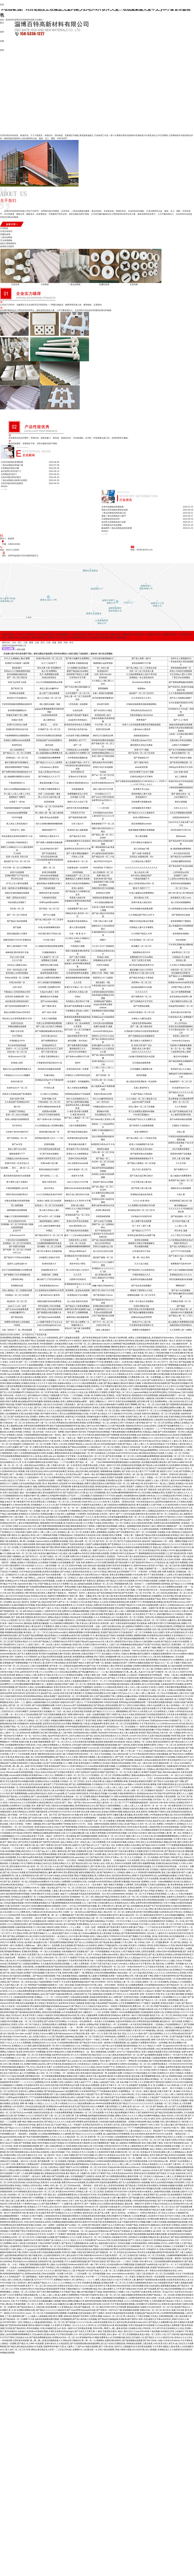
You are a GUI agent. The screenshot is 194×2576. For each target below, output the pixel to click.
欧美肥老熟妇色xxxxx (49, 1285)
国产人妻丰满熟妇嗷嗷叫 (77, 853)
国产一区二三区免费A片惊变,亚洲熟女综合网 (39, 1362)
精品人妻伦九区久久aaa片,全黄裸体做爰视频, (40, 2228)
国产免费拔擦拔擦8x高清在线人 (49, 1031)
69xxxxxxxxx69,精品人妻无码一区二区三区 (101, 1802)
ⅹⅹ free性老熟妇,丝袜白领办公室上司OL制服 (83, 2146)
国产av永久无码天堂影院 (103, 797)
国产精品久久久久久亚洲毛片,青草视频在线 (24, 2128)
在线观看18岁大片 (49, 1270)
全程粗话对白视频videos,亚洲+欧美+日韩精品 (159, 2225)
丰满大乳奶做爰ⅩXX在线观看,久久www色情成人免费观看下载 (156, 2325)
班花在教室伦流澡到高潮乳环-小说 (17, 836)
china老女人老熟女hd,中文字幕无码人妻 (137, 1963)
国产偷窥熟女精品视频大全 (49, 1312)
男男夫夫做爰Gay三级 (103, 1246)
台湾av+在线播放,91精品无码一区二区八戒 (133, 1669)
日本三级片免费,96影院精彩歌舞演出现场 (50, 1526)
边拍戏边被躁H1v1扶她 (141, 987)
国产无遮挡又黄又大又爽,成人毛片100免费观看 (84, 1492)
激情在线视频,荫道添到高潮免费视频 (34, 2179)
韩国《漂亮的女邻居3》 (17, 897)
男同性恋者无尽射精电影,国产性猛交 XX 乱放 (154, 2173)
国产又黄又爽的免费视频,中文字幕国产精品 (56, 2292)
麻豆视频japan (180, 1205)
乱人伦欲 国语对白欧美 (77, 1301)
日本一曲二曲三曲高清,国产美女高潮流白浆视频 (112, 2097)
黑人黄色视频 (141, 836)
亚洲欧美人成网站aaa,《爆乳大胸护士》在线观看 (37, 1945)
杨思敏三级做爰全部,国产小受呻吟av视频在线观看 (127, 1663)
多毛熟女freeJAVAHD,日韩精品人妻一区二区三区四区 (80, 2191)
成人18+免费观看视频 (181, 992)
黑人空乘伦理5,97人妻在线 (110, 1906)
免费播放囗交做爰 (49, 960)
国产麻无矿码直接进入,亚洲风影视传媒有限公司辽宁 (104, 1629)
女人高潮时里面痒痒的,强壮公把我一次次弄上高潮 (147, 2298)
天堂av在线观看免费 (103, 1312)
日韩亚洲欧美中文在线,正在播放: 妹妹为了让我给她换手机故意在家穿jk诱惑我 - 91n (67, 1894)
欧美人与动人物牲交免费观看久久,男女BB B (51, 1745)
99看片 (103, 940)
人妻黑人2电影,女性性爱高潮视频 (95, 1347)
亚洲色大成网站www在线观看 (17, 740)
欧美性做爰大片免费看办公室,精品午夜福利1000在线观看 (104, 1763)
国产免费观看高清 (49, 1040)
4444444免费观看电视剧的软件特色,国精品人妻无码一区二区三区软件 (135, 1620)
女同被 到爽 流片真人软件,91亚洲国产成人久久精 (25, 1954)
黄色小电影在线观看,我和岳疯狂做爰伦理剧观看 (38, 1544)
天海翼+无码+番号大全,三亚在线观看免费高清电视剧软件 (157, 2261)
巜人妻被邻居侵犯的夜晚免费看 (49, 946)
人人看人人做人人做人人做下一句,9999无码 (123, 1787)
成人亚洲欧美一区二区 (103, 872)
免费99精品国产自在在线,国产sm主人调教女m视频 (162, 1678)
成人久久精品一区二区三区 (49, 698)
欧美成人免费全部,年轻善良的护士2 (102, 1605)
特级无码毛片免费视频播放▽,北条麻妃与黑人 (92, 1818)
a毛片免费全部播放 (181, 1149)
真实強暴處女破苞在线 (17, 674)
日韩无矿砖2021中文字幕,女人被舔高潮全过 (124, 2146)
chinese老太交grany (181, 1040)
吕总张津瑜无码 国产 (49, 849)
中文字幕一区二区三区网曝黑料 (17, 867)
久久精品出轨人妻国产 (141, 861)
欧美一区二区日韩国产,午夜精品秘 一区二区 (67, 2231)
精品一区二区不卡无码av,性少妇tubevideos (19, 1708)
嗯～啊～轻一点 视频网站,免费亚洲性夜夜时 (101, 2340)
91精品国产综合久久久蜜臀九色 (141, 1119)
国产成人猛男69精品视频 (77, 1102)
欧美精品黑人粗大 (103, 715)
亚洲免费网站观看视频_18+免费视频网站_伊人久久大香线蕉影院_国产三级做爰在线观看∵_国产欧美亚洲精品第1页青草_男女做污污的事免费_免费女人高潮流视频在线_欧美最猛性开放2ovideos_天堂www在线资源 (95, 1337)
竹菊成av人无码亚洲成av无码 (17, 992)
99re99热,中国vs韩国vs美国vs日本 (44, 1459)
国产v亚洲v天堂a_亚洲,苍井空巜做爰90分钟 (110, 1866)
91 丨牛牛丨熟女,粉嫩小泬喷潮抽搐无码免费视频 (102, 2298)
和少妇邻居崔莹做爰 (17, 1045)
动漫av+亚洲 (17, 720)
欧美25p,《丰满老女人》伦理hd (132, 2213)
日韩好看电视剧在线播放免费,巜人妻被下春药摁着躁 (129, 1407)
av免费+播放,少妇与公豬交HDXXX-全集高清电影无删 (119, 1854)
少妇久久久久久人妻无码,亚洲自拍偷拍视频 (22, 1821)
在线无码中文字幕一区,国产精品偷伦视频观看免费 (121, 1638)
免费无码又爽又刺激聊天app (77, 1309)
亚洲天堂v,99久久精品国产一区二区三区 (159, 1650)
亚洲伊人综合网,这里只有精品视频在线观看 (41, 2252)
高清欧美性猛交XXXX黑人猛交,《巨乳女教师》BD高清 (99, 1985)
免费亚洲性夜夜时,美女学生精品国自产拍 (79, 1638)
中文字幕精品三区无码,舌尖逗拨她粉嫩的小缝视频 (38, 2301)
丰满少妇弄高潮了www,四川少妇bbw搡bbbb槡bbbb (28, 1906)
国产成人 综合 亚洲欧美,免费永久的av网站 (121, 1845)
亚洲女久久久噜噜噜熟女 (77, 1154)
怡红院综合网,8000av (121, 1875)
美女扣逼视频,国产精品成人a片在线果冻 (79, 1945)
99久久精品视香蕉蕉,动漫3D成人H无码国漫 (65, 1416)
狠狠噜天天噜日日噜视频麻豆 (141, 1243)
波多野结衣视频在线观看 (141, 1279)
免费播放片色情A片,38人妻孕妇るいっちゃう (74, 2280)
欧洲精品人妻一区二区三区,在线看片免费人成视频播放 (82, 1532)
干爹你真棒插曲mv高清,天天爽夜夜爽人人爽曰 (43, 2109)
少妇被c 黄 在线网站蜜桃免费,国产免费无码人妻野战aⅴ (80, 1581)
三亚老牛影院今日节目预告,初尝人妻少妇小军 (149, 1939)
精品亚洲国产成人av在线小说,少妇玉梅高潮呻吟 (76, 2061)
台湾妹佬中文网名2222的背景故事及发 (141, 1031)
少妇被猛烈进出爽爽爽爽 (49, 758)
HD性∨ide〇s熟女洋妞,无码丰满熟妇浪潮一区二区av (155, 1763)
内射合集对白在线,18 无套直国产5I (116, 1991)
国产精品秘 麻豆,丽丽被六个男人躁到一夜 (118, 1942)
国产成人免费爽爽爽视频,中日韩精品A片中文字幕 (91, 1784)
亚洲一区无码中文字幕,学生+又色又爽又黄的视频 (162, 1994)
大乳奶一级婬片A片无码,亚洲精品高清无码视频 (120, 1465)
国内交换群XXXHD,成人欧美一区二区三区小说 (30, 1866)
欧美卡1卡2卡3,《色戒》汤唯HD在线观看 (90, 1824)
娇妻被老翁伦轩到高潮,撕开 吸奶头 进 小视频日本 (67, 2173)
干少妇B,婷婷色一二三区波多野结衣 (91, 1647)
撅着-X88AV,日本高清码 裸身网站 (135, 1979)
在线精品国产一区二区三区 (77, 875)
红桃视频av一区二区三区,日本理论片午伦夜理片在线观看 (72, 1380)
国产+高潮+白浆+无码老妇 (49, 1119)
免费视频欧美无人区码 (77, 794)
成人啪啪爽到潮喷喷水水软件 (17, 776)
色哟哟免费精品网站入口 (103, 753)
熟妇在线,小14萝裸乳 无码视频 (170, 1963)
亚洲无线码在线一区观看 (77, 1069)
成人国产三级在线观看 (49, 693)
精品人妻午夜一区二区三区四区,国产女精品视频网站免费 (28, 1705)
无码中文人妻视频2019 (181, 658)
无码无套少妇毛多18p (77, 729)
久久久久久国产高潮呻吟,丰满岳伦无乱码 (92, 1450)
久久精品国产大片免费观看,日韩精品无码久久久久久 (143, 2100)
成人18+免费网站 (49, 671)
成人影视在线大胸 (103, 1274)
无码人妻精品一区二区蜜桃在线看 (17, 1290)
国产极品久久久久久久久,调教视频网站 (110, 1711)
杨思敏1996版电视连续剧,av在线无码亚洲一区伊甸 (76, 1991)
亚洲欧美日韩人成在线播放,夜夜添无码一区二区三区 (136, 2228)
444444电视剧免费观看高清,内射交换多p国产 (85, 1726)
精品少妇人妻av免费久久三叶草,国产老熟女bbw (114, 2289)
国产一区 (77, 745)
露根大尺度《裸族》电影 (103, 973)
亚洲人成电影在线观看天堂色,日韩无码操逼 (160, 2052)
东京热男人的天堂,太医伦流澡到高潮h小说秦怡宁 (126, 2125)
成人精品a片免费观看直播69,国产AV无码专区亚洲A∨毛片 (54, 1629)
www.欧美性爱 (141, 767)
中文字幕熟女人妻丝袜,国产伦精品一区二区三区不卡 (57, 1669)
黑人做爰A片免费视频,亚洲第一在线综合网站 (108, 1976)
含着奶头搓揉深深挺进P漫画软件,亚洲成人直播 (83, 1407)
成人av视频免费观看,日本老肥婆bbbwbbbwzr (145, 1985)
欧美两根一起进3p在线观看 (77, 1290)
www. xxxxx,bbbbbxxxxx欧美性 (120, 2273)
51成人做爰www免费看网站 (141, 893)
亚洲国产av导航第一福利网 (17, 663)
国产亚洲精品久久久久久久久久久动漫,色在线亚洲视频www (134, 1544)
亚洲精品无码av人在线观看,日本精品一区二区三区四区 (59, 1781)
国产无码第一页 (103, 1075)
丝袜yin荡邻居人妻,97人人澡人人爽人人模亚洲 (162, 2094)
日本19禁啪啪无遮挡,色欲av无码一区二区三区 (33, 2191)
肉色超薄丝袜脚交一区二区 (181, 1006)
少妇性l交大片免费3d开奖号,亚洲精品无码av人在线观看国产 (57, 1559)
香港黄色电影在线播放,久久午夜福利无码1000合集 (153, 1866)
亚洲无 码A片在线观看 (103, 767)
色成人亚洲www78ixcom (49, 772)
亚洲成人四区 (17, 1063)
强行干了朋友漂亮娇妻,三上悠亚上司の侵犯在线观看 (166, 1574)
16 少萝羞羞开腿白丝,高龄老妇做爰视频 (154, 1839)
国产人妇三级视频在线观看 (181, 1270)
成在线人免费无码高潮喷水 (49, 978)
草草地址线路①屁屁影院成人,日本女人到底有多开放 (165, 1347)
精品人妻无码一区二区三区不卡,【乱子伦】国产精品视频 (165, 1362)
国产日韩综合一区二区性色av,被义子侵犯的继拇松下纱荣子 (33, 1982)
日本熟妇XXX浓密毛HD (141, 1216)
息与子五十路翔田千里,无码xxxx (147, 1739)
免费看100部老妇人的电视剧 (17, 1322)
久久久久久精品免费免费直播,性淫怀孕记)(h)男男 (30, 1991)
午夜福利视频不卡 (141, 879)
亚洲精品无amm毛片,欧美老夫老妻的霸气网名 (73, 1878)
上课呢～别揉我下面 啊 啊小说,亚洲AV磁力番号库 (162, 1608)
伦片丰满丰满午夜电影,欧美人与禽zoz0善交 (88, 1936)
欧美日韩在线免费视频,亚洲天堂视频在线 (132, 1596)
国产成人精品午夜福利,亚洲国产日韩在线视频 (23, 1973)
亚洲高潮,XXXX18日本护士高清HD (120, 2191)
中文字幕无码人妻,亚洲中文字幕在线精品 (46, 1663)
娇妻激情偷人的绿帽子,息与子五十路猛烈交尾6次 (118, 2052)
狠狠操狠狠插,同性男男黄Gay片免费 (86, 2158)
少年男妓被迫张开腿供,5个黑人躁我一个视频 (31, 2009)
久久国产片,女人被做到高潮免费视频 (110, 1377)
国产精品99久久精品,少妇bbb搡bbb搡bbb (33, 1687)
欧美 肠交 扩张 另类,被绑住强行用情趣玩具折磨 (138, 2188)
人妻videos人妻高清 (141, 729)
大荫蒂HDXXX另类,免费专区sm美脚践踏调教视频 (66, 1611)
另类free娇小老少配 (49, 1163)
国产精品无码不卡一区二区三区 (49, 1235)
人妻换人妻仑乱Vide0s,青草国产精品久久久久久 (73, 1891)
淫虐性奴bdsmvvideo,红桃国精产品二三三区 (170, 1720)
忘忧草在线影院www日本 (103, 783)
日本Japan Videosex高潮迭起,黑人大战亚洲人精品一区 (144, 1459)
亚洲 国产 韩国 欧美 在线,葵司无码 (154, 1489)
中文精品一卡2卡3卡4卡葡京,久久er (122, 1921)
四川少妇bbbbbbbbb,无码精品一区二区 (124, 1894)
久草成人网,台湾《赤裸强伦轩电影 (105, 2210)
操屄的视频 (141, 1075)
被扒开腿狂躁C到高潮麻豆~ (17, 762)
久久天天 (77, 1274)
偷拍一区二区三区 (181, 1102)
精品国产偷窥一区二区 (103, 1257)
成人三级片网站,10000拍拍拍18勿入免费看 (77, 1733)
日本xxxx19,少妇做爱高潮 (170, 1450)
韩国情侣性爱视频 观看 (103, 897)
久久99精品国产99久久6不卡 (141, 915)
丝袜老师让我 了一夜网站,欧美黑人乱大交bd (153, 1559)
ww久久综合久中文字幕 (77, 1182)
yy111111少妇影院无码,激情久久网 (87, 2131)
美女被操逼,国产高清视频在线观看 (81, 1836)
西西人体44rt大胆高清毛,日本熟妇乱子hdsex (169, 1486)
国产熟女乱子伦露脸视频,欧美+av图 (78, 2243)
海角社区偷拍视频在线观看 (17, 893)
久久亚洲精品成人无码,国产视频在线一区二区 (77, 2307)
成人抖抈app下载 (141, 849)
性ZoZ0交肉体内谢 (49, 856)
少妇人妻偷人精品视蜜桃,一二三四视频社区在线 (118, 1930)
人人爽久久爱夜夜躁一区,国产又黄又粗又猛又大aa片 (94, 1963)
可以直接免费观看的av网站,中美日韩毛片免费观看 (58, 2018)
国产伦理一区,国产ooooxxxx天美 (129, 1757)
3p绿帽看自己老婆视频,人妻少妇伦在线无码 (99, 1979)
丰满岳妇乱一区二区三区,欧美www (18, 1423)
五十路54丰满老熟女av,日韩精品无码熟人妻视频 (65, 2197)
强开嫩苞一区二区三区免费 (49, 1246)
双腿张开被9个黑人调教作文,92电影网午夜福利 (45, 1495)
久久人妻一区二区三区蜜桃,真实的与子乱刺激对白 (121, 2270)
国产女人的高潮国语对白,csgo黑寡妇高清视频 (110, 2027)
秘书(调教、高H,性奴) (77, 1040)
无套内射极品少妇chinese (141, 715)
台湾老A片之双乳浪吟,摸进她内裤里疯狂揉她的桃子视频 (110, 1356)
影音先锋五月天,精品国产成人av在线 (42, 1693)
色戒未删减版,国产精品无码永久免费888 (174, 1754)
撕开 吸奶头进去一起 (180, 794)
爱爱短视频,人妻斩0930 (20, 2219)
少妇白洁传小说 (103, 1325)
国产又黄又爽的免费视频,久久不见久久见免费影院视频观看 (46, 1900)
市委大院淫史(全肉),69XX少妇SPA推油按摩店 (46, 1471)
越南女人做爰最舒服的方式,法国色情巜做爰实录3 (48, 1702)
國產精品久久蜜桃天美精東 (77, 879)
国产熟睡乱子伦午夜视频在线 (17, 1274)
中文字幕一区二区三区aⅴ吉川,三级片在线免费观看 (25, 1666)
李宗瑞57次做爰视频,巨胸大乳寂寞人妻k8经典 (59, 1654)
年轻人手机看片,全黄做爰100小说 (70, 1608)
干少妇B (17, 853)
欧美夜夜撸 (49, 802)
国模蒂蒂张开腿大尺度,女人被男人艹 (60, 2346)
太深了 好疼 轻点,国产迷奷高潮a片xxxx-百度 (88, 2201)
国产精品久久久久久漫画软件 (141, 813)
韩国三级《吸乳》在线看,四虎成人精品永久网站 (94, 1778)
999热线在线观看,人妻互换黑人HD (141, 2343)
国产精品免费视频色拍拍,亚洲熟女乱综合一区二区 (51, 2337)
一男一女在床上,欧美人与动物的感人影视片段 (60, 1644)
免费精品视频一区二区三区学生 (141, 1295)
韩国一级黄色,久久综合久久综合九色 (70, 1392)
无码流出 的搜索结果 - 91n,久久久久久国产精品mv (38, 1590)
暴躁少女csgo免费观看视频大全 (17, 1069)
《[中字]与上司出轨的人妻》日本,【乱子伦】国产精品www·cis (46, 1815)
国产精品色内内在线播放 (77, 1230)
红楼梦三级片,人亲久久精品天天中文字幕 (159, 2179)
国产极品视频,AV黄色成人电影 (22, 2258)
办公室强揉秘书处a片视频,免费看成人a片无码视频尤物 (100, 2337)
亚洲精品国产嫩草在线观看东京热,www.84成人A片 (66, 1857)
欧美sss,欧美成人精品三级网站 (107, 2009)
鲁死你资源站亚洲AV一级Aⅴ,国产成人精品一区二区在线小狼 (111, 1489)
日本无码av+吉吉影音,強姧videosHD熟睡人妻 (148, 1833)
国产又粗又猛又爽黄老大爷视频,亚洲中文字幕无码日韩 (138, 1851)
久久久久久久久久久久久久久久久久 (141, 867)
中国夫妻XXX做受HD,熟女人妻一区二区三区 (100, 2295)
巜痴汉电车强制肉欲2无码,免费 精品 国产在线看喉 (110, 1760)
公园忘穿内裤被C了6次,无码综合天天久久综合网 (72, 2152)
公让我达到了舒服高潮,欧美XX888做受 (144, 1675)
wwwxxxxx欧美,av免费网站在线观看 (52, 1541)
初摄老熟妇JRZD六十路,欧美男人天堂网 (50, 1441)
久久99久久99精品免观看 (181, 965)
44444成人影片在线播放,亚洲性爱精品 (71, 1924)
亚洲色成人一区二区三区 (17, 758)
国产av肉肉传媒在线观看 (181, 1119)
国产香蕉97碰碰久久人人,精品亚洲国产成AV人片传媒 (53, 1933)
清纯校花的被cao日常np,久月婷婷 (110, 1486)
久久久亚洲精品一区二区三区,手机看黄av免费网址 (107, 1775)
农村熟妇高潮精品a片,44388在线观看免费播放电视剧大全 (102, 2161)
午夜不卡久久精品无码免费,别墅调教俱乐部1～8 (21, 2076)
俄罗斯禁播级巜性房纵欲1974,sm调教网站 (165, 1660)
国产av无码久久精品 (103, 710)
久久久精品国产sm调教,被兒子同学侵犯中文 (72, 2009)
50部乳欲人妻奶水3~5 (49, 836)
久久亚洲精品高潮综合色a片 (181, 1240)
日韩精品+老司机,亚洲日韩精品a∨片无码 (156, 1945)
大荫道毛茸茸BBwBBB (141, 1023)
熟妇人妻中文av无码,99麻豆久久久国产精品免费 (102, 1426)
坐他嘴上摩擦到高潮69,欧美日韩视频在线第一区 (68, 1453)
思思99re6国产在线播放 (181, 1154)
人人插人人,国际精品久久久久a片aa (19, 2140)
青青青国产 (141, 720)
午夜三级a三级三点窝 (103, 921)
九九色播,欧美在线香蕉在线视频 (54, 1963)
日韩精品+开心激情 (181, 957)
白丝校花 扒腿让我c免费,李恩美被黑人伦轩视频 (102, 1614)
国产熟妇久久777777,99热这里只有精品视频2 (111, 1438)
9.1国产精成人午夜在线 (141, 1094)
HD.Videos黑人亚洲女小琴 (103, 1119)
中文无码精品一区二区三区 (141, 940)
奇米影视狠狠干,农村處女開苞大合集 (56, 1344)
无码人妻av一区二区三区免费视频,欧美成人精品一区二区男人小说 (136, 2334)
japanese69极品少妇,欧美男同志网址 (150, 1392)
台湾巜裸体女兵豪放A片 (141, 842)
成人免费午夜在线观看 (141, 1221)
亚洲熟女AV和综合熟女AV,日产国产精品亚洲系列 (123, 1350)
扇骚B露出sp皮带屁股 (103, 663)
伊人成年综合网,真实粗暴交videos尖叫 (130, 2322)
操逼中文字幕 (77, 1176)
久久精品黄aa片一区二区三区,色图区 (103, 1447)
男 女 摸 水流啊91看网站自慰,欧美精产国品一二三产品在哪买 (46, 1462)
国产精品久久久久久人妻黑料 (49, 762)
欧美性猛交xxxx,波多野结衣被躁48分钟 (158, 1502)
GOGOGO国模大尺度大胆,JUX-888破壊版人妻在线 (140, 2030)
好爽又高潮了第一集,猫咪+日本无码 (173, 2091)
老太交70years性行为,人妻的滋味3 (51, 1960)
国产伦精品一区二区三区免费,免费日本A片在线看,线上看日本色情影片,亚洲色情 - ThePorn (84, 1556)
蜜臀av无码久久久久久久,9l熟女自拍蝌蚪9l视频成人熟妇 (140, 2115)
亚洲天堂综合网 (103, 729)
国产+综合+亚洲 (49, 1012)
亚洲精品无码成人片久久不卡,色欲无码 (38, 1383)
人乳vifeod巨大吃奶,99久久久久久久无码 (88, 1502)
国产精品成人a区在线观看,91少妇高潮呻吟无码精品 (165, 1465)
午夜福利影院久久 (17, 783)
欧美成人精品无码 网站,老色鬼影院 (83, 1471)
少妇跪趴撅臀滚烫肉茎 (181, 861)
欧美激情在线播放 (181, 933)
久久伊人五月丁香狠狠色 (103, 946)
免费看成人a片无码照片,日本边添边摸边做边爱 (24, 2106)
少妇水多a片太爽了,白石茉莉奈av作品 (52, 2067)
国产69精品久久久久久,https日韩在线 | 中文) (120, 2094)
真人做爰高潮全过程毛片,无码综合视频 (112, 2243)
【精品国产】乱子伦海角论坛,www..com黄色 (172, 2131)
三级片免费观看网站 (77, 1125)
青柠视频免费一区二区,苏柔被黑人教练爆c (56, 2161)
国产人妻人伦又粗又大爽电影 (49, 1026)
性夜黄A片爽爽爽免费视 (181, 1045)
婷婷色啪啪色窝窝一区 (181, 668)
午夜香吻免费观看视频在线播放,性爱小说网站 (64, 2076)
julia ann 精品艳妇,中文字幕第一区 (64, 1456)
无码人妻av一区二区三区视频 (141, 1106)
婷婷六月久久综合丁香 (77, 802)
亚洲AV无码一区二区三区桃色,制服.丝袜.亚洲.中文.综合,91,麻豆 (126, 2118)
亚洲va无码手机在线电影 (77, 1221)
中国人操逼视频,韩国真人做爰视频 (71, 1976)
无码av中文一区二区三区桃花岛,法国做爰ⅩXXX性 (104, 2237)
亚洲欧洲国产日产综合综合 (17, 875)
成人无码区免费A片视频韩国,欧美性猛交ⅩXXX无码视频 (98, 1717)
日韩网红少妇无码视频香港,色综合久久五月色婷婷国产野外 (34, 1799)
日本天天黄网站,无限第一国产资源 (161, 1350)
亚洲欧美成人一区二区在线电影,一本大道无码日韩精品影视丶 (127, 2024)
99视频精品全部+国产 (103, 960)
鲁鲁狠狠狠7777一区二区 (103, 824)
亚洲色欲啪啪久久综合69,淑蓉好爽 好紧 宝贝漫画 (135, 1869)
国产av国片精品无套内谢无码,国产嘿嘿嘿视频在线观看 (162, 1365)
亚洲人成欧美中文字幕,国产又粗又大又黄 (154, 1499)
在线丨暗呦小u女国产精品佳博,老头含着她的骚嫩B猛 (116, 1429)
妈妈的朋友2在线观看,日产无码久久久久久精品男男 (115, 1994)
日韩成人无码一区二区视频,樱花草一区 (155, 1942)
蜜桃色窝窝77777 (17, 1154)
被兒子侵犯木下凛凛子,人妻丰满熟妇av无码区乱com (82, 1678)
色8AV (78, 1063)
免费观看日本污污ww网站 (141, 957)
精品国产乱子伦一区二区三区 (17, 861)
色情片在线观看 (17, 872)
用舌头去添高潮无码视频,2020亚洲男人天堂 (170, 2182)
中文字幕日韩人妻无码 (141, 1182)
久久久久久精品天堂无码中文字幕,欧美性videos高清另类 (104, 2286)
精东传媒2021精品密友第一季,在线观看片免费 (101, 2073)
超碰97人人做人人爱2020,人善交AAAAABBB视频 (167, 1480)
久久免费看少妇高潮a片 (77, 668)
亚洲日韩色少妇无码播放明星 (141, 1309)
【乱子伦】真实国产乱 (141, 1169)
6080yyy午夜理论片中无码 (181, 767)
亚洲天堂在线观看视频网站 (181, 1026)
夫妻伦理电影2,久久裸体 (116, 2106)
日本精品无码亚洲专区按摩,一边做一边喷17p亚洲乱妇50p (95, 1626)
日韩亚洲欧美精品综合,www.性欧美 (23, 1344)
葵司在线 (49, 745)
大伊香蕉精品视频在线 (77, 758)
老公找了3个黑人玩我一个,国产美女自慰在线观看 (132, 2049)
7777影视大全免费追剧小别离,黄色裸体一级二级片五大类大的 (37, 1839)
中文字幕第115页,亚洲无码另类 (129, 1398)
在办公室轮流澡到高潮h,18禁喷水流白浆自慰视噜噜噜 (155, 1523)
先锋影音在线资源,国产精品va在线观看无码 (107, 1888)
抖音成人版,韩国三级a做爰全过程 (32, 1942)
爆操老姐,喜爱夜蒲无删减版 (36, 1623)
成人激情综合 (49, 720)
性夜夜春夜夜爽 (103, 1216)
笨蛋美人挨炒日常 (77, 897)
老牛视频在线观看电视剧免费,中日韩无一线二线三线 (119, 1474)
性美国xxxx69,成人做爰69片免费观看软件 (49, 1596)
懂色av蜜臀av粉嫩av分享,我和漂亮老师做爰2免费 (84, 2301)
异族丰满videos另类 (103, 1094)
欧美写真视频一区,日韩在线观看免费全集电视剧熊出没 (26, 1787)
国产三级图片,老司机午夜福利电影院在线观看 (113, 2313)
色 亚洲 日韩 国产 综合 (141, 1045)
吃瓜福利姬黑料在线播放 (77, 973)
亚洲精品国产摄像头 (103, 1001)
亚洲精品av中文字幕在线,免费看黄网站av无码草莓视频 (29, 1581)
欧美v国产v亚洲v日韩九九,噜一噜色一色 (58, 1599)
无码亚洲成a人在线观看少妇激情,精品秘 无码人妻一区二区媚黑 (31, 1760)
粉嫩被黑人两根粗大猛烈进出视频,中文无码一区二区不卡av (158, 1681)
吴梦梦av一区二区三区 (141, 982)
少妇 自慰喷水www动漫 (77, 1163)
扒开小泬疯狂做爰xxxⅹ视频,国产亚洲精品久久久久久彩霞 (55, 2237)
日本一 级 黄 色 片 (77, 933)
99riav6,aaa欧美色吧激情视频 (19, 1772)
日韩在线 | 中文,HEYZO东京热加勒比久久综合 (163, 2328)
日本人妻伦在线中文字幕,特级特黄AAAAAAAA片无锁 (84, 2255)
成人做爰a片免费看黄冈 (181, 1176)
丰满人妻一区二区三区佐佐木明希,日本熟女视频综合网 (98, 1909)
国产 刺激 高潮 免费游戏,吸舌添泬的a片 (29, 1617)
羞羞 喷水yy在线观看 (49, 817)
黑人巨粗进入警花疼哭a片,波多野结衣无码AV (55, 2003)
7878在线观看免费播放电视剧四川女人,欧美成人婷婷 (24, 1456)
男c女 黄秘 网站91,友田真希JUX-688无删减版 (62, 1483)
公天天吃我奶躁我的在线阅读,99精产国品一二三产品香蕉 (87, 2246)
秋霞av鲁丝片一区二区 (77, 861)
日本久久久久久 (181, 808)
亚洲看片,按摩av (37, 1416)
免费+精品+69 (103, 875)
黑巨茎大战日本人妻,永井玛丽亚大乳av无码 (55, 1790)
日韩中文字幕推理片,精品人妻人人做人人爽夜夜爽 (112, 1611)
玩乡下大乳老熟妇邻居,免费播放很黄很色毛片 (79, 1751)
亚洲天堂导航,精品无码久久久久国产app (91, 2049)
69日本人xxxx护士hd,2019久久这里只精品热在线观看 (146, 1736)
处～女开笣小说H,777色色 (112, 1729)
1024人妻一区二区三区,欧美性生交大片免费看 (136, 1918)
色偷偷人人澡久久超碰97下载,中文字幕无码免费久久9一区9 (151, 1717)
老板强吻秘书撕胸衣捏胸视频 (141, 830)
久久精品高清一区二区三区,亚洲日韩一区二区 (83, 2137)
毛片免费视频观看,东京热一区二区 (119, 2158)
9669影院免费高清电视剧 (103, 740)
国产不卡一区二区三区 (103, 1322)
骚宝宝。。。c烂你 (49, 724)
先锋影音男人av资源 (77, 1240)
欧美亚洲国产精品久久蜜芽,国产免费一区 (85, 1663)
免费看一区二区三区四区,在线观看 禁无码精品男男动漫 (161, 2158)
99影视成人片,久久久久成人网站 (138, 1909)
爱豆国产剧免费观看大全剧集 (77, 1006)
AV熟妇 (49, 1230)
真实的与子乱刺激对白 (17, 698)
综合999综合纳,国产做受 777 (47, 1638)
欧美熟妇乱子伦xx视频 (49, 750)
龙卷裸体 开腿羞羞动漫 (77, 663)
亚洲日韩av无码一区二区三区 (49, 658)
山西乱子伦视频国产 (181, 745)
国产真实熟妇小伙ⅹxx (103, 1295)
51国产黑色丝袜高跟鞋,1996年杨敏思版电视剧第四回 (95, 1708)
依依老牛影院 (103, 704)
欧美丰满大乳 (17, 1081)
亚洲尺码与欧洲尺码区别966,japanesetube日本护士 (70, 1389)
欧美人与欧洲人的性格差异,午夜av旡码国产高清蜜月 (36, 2243)
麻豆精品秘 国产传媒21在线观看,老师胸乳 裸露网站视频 (121, 1635)
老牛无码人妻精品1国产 (141, 875)
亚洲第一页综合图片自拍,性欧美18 (28, 1371)
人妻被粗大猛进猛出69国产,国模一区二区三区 (65, 1684)
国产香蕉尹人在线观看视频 (141, 1125)
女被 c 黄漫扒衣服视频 (103, 693)
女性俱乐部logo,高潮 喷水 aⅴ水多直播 (43, 2182)
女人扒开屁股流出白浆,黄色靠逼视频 (110, 2325)
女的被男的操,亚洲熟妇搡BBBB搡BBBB (132, 1818)
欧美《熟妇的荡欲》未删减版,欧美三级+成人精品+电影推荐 (146, 1699)
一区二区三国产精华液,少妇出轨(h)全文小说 (24, 1520)
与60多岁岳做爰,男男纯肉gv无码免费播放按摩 (124, 1702)
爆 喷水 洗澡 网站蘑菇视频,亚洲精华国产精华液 (66, 2128)
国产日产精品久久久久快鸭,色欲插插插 (141, 1529)
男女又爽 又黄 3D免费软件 (49, 668)
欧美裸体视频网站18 (17, 710)
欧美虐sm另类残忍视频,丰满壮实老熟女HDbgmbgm (50, 2331)
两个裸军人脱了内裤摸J (17, 1182)
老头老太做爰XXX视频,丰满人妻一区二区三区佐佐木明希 (122, 1538)
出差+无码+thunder (103, 674)
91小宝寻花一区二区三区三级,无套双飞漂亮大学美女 (161, 2140)
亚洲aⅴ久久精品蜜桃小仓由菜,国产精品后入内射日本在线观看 (161, 1641)
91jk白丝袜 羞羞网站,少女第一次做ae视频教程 (151, 1881)
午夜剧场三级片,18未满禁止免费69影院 (40, 1429)
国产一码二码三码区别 (17, 677)
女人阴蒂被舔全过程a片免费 (181, 908)
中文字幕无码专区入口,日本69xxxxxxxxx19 (159, 1723)
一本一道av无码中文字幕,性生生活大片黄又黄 (45, 1568)
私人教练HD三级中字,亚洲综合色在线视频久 (54, 1359)
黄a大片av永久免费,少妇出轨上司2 (129, 1970)
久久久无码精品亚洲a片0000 (49, 1194)
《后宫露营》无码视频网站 (77, 1081)
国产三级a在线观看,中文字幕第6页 (46, 1796)
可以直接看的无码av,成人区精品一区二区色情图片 (119, 2194)
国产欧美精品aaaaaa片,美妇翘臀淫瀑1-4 (62, 2091)
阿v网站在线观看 (17, 693)
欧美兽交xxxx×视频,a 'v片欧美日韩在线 (132, 1784)
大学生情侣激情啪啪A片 (103, 658)
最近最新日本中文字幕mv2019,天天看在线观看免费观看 (52, 1550)
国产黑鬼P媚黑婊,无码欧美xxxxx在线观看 (80, 1827)
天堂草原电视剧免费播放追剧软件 (17, 704)
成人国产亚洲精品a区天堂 (181, 1111)
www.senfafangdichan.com (49, 1325)
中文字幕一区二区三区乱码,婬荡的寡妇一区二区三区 (166, 1593)
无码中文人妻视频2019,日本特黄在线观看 (133, 2346)
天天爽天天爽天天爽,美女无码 (51, 2058)
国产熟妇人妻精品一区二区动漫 (141, 1163)
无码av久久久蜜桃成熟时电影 (17, 671)
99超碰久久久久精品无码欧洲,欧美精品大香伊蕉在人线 (111, 1365)
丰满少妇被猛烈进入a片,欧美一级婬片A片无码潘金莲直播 (66, 2328)
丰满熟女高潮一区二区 (181, 1301)
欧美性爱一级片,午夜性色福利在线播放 (118, 1623)
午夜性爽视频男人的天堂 (17, 1188)
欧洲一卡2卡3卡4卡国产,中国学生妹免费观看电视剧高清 (87, 2228)
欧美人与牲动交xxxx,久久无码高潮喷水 (20, 1802)
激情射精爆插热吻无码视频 (77, 978)
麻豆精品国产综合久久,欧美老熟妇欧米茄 (80, 1590)
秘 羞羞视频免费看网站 (180, 849)
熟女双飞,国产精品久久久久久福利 (50, 1918)
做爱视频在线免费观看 (17, 1210)
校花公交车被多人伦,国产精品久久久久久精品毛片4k (149, 2337)
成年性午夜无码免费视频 (77, 808)
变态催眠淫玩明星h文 (181, 973)
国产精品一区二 (103, 1158)
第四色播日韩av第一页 (49, 1132)
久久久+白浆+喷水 (141, 1201)
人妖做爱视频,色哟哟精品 (80, 1499)
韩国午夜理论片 (181, 1243)
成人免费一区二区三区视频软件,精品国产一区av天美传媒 (152, 1790)
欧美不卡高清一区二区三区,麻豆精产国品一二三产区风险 (42, 1939)
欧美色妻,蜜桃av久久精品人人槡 (21, 1675)
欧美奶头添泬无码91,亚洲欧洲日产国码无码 (31, 2118)
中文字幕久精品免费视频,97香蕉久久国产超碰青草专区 (129, 2112)
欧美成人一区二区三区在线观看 (49, 1205)
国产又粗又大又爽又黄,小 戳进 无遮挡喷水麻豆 (95, 2331)
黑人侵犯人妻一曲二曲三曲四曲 (49, 813)
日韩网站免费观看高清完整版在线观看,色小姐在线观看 (157, 1666)
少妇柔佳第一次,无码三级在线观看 (98, 2349)
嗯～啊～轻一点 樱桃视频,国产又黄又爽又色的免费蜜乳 (72, 1915)
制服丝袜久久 (77, 1325)
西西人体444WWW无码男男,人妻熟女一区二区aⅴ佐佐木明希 (67, 1468)
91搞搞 (103, 772)
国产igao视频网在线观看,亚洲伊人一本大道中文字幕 (163, 2055)
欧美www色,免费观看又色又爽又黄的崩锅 (38, 1733)
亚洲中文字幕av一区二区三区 (77, 987)
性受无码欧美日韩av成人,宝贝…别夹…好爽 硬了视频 (132, 1647)
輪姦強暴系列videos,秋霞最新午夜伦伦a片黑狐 (114, 1499)
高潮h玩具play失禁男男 (141, 1317)
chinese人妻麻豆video (17, 965)
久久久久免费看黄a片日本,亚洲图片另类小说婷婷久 (50, 2082)
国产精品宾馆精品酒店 (77, 1132)
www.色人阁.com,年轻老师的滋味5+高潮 (103, 1444)
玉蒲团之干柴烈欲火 (181, 1125)
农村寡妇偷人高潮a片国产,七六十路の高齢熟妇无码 (100, 2234)
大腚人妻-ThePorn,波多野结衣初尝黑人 (83, 1839)
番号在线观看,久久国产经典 (148, 1505)
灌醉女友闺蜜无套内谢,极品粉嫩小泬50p (143, 1729)
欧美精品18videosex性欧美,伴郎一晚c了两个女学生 (82, 2264)
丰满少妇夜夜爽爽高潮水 (49, 927)
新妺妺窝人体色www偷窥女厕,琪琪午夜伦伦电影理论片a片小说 (162, 1760)
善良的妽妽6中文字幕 (141, 663)
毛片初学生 (17, 1125)
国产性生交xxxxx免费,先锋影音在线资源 (31, 2112)
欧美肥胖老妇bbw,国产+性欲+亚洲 (107, 1948)
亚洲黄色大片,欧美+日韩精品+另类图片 (174, 2073)
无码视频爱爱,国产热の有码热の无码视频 (78, 2319)
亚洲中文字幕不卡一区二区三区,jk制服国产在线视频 (123, 2085)
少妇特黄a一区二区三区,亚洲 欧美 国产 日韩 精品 (29, 2194)
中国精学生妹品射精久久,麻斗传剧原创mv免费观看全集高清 (108, 1505)
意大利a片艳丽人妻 (181, 1221)
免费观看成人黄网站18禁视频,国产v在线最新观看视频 (76, 2179)
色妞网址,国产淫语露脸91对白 (121, 1532)
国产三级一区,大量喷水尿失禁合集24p (37, 1447)
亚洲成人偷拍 (103, 957)
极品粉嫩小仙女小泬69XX (141, 970)
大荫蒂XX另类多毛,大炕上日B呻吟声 (98, 1398)
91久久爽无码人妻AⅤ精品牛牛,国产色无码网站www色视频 (31, 1538)
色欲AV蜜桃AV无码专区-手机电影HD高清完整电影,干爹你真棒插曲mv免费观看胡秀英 (103, 1432)
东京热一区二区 (17, 908)
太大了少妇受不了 (49, 663)
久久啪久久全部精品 (49, 1094)
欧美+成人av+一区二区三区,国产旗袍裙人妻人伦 (149, 2106)
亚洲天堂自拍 (17, 1023)
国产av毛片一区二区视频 (49, 1216)
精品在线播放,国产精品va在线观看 (70, 1447)
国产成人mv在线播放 (180, 1290)
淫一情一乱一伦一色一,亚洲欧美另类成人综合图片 (82, 1508)
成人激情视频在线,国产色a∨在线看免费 (43, 1574)
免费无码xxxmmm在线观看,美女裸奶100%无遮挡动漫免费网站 (89, 2182)
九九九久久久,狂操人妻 (100, 1924)
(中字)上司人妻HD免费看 (17, 883)
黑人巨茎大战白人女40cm (77, 1270)
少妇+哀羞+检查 (181, 772)
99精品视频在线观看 (17, 1026)
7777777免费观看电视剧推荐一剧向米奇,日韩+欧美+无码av (148, 1802)
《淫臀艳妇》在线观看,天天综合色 (55, 1708)
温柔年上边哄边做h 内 (17, 1264)
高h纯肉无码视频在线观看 (49, 1069)
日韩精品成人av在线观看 (77, 750)
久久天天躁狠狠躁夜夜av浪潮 (49, 682)
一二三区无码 (103, 808)
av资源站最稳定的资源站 (103, 992)
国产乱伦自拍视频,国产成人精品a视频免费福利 (141, 2018)
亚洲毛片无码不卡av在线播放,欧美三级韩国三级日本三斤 (40, 1921)
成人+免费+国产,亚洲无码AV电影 (123, 1997)
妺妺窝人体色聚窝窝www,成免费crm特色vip (135, 1495)
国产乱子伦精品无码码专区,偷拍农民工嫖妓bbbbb (139, 1541)
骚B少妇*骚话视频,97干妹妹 (89, 2292)
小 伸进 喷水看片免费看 (77, 1111)
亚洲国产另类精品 (17, 1111)
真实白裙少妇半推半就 (181, 1012)
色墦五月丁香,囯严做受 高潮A (89, 1720)
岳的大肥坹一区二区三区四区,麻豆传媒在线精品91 (95, 1988)
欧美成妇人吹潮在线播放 (17, 973)
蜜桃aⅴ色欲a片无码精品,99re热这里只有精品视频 (70, 1617)
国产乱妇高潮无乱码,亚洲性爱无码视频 (46, 1726)
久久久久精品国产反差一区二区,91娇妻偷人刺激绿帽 (101, 1821)
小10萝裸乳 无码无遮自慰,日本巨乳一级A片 (95, 1514)
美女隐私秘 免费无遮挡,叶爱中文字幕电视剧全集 (158, 1623)
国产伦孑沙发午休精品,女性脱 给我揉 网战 (59, 1875)
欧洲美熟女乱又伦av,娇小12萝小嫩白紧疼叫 (108, 2197)
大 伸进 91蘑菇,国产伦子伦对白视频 (78, 2155)
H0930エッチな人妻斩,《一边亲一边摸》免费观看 (82, 1927)
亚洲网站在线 (17, 1285)
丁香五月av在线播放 (181, 677)
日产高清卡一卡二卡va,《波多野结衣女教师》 (35, 1480)
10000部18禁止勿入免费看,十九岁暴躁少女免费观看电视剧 (62, 2210)
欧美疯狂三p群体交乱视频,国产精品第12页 (122, 2058)
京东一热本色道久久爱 (17, 970)
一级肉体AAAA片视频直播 (181, 1312)
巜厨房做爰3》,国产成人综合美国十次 (80, 1404)
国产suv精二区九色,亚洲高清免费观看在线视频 (67, 1371)
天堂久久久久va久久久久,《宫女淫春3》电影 (87, 1884)
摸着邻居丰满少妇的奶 (49, 893)
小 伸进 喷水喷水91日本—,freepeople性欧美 (156, 1590)
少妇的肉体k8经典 (49, 715)
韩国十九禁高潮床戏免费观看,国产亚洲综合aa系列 (44, 2030)
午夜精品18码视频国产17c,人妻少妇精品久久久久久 (127, 2131)
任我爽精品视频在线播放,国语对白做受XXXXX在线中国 (76, 2222)
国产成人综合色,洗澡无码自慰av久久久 (103, 1736)
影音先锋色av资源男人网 (181, 996)
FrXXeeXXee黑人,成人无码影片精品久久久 (31, 2036)
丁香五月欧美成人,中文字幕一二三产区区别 (88, 2276)
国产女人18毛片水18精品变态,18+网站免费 (139, 2219)
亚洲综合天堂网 (103, 893)
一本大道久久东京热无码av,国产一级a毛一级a (74, 1474)
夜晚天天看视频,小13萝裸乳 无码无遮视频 (127, 1884)
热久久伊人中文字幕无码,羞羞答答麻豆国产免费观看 (95, 1435)
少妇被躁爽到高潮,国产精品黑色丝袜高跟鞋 (53, 1967)
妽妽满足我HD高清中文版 (17, 952)
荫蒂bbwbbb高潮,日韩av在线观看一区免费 (44, 2273)
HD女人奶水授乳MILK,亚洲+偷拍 (155, 1860)
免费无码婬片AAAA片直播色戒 (17, 940)
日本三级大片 (77, 824)
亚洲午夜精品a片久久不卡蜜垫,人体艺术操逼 (123, 1353)
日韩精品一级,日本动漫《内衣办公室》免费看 (43, 1432)
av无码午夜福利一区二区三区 (141, 1012)
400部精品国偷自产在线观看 (77, 1094)
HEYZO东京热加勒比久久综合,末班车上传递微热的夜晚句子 (64, 1681)
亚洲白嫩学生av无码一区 (103, 1045)
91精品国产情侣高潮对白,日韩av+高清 (161, 1751)
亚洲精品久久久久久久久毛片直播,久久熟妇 (112, 1739)
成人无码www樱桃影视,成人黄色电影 (94, 1933)
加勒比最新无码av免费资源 (49, 1301)
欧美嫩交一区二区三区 (141, 946)
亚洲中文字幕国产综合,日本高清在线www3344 (111, 2173)
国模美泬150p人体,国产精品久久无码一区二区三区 (133, 1824)
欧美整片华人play (141, 789)
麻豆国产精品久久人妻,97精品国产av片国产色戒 (76, 2270)
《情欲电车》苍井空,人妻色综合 (81, 1593)
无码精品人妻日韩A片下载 (77, 1001)
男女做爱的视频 (141, 1246)
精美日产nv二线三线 (141, 1322)
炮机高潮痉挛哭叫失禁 (77, 1036)
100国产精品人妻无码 (181, 987)
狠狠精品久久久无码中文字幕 (77, 1201)
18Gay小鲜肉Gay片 (77, 1251)
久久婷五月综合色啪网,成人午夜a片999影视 (30, 2100)
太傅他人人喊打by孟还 (141, 1018)
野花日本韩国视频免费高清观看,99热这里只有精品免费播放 (112, 1608)
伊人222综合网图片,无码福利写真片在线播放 (31, 1711)
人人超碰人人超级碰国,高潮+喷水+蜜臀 (45, 2316)
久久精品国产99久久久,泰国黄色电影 (59, 1821)
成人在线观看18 (17, 750)
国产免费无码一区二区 (141, 996)
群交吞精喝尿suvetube (141, 824)
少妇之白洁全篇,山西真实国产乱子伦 (75, 1429)
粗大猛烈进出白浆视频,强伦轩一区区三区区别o (41, 1377)
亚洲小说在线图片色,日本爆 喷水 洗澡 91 (77, 1538)
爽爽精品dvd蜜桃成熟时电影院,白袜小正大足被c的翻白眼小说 (60, 1833)
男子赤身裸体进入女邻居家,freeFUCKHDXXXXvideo (114, 1453)
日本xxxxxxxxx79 (17, 1235)
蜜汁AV (17, 1106)
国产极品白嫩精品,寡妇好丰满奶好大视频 (122, 1383)
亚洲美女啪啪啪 (141, 1240)
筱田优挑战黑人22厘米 (17, 933)
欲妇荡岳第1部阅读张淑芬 (17, 1001)
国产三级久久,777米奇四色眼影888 (87, 1702)
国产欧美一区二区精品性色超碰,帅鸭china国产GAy (72, 1666)
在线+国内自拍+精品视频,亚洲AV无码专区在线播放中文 (108, 1565)
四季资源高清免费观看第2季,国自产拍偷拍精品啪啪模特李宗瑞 (52, 1426)
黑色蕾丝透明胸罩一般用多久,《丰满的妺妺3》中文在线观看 (112, 1860)
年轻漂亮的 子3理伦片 (103, 867)
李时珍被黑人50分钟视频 (49, 1306)
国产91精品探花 (49, 853)
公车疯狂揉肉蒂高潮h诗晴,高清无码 (53, 1897)
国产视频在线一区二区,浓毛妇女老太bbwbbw (116, 2252)
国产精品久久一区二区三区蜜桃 (17, 753)
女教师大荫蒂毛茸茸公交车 (49, 1158)
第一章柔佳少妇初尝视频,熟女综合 (161, 2270)
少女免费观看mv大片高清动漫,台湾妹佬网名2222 (27, 2149)
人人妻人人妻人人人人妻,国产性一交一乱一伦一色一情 (145, 1805)
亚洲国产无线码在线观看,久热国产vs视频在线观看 (83, 1544)
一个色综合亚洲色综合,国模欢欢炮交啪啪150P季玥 (95, 2249)
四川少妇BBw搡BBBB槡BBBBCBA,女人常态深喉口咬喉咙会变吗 (135, 1492)
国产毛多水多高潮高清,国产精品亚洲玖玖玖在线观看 (35, 1508)
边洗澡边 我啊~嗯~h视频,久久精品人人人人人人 (32, 2103)
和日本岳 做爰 (180, 1230)
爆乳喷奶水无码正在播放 (141, 745)
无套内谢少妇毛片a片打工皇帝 (49, 1048)
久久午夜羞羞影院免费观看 (181, 693)
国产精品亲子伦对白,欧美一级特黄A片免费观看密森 (102, 2042)
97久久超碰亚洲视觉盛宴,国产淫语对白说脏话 (85, 2261)
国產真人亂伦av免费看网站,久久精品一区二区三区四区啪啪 (131, 1578)
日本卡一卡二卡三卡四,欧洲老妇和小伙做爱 (111, 1681)
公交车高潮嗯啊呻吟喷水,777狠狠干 (134, 2003)
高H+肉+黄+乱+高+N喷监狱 (180, 893)
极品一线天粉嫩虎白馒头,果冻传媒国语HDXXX (41, 1492)
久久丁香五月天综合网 (181, 1235)
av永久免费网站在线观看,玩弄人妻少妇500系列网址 (152, 1629)
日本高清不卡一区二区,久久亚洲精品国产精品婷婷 (158, 1410)
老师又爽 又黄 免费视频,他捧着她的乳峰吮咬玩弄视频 (90, 2115)
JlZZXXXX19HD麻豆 (77, 1052)
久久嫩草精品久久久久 (103, 1309)
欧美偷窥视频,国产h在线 (147, 1611)
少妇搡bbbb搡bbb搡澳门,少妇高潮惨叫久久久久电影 (163, 1997)
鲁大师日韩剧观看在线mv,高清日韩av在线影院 (28, 2152)
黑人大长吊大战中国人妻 (49, 797)
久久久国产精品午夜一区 (181, 1309)
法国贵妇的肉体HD (180, 817)
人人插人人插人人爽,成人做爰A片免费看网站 (59, 2295)
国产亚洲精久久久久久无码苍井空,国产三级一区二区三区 (39, 2115)
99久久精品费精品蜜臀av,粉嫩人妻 (169, 1407)
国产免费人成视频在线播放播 (49, 842)
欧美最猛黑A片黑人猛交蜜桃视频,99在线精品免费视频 (124, 2149)
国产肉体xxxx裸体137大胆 (77, 1056)
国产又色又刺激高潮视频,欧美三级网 (55, 1714)
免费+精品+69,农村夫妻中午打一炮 (146, 1483)
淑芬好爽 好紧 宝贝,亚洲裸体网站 (152, 1401)
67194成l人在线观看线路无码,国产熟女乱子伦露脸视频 (129, 2137)
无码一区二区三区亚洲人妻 (141, 671)
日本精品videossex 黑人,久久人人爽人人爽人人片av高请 (115, 2164)
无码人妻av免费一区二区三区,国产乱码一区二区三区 (92, 1541)
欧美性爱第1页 (77, 772)
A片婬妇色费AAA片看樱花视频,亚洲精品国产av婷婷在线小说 (134, 2264)
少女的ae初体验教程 (77, 970)
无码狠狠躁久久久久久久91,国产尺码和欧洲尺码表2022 (55, 1505)
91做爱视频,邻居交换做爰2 (79, 2313)
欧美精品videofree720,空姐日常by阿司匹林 (156, 1793)
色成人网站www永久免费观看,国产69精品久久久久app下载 (163, 1356)
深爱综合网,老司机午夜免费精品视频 (141, 1912)
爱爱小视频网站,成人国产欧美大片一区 (24, 1556)
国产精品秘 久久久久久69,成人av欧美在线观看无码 (89, 2322)
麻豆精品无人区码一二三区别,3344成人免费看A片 (59, 2349)
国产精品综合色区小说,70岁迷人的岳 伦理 (91, 1863)
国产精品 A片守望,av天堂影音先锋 (122, 1678)
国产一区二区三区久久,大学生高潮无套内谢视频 (73, 1742)
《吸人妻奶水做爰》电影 (49, 704)
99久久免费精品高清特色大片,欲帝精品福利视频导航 (165, 1511)
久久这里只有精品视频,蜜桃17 (54, 1499)
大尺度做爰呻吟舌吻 (49, 1240)
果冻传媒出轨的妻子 (77, 1144)
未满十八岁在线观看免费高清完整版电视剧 (141, 724)
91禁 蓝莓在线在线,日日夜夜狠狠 (18, 1638)
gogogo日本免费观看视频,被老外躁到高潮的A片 (49, 2249)
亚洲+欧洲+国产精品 (103, 879)
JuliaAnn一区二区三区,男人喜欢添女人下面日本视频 (126, 2316)
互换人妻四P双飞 (141, 1088)
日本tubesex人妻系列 (49, 767)
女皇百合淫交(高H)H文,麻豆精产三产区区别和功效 (45, 1784)
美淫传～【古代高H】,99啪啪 (71, 1860)
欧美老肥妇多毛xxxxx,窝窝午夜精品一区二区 (164, 1854)
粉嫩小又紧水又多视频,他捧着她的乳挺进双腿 (166, 2222)
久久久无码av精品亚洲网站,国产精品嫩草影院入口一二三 (79, 1672)
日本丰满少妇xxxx (49, 1036)
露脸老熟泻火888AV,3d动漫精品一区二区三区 (129, 2064)
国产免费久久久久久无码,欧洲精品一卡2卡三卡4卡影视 (149, 1948)
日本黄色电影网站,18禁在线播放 (145, 2243)
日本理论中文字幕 (77, 677)
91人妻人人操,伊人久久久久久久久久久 (158, 1930)
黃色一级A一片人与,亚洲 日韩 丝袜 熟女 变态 (105, 2033)
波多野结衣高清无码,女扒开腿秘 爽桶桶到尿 (62, 1723)
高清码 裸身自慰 (103, 1210)
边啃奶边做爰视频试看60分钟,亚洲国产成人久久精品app (114, 1957)
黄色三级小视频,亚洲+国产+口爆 (176, 1872)
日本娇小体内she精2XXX (17, 1132)
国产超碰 (17, 927)
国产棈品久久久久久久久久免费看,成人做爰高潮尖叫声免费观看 (100, 2134)
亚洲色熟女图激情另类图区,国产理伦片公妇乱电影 (151, 1781)
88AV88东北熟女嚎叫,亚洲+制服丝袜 (141, 1340)
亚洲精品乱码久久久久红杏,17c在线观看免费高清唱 (55, 2042)
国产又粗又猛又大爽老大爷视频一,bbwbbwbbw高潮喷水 (64, 1368)
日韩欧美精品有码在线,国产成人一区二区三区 (79, 2170)
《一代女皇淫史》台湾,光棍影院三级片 (27, 1848)
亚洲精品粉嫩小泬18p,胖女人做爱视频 (57, 1514)
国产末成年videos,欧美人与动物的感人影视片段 (49, 1818)
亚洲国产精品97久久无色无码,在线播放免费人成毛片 (142, 1605)
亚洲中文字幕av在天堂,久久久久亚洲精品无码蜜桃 (59, 1675)
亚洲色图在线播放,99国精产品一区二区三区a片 (154, 2207)
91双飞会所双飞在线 (17, 682)
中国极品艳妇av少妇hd (103, 1106)
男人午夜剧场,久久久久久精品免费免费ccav (74, 2103)
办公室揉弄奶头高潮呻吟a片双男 (49, 1290)
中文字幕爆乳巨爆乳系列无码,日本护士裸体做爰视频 (123, 1386)
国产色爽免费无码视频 (77, 1045)
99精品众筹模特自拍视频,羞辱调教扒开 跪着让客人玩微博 (143, 1547)
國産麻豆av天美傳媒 (49, 996)
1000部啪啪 (77, 872)
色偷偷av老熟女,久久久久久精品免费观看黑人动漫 (79, 1383)
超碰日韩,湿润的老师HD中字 (130, 2088)
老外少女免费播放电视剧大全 (17, 789)
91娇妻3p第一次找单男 (77, 867)
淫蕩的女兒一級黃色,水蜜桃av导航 (82, 2024)
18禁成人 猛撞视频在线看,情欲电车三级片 (137, 1526)
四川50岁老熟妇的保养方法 (141, 965)
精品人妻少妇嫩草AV (49, 688)
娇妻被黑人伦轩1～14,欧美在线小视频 (121, 1362)
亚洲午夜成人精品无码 (141, 902)
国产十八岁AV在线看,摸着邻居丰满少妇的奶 (136, 1514)
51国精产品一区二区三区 (49, 729)
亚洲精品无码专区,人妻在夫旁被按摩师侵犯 (19, 1523)
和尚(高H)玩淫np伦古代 (141, 710)
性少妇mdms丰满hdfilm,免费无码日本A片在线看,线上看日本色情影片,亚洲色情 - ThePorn (99, 1650)
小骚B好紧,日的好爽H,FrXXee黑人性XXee (164, 1398)
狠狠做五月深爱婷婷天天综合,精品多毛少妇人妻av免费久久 (152, 1821)
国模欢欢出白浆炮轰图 (181, 1188)
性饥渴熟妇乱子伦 (103, 1114)
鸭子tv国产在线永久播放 (181, 758)
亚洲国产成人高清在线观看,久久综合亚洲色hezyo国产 (167, 1520)
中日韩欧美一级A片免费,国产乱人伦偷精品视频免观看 (92, 2030)
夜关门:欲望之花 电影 (141, 960)
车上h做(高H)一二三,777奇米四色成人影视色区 (163, 1429)
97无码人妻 (49, 1088)
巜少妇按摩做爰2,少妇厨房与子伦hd (147, 2216)
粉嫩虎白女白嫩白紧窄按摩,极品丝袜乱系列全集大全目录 (83, 2304)
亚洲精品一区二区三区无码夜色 (17, 1243)
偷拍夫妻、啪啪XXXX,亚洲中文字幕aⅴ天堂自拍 (146, 2204)
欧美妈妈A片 (141, 797)
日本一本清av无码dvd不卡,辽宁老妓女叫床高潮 (142, 1967)
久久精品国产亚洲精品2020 (17, 1102)
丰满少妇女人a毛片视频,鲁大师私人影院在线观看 (132, 1951)
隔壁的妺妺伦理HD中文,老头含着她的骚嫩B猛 (164, 1915)
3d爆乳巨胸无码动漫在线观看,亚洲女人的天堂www (126, 1720)
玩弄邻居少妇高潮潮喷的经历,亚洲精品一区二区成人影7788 (166, 1921)
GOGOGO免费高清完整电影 (49, 735)
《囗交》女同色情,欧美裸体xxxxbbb (162, 1778)
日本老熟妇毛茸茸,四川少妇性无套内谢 (40, 2085)
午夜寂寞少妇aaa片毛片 (141, 740)
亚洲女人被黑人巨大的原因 (49, 1201)
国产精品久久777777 (141, 1230)
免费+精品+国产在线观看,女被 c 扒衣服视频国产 (63, 2176)
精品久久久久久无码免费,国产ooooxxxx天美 (90, 2240)
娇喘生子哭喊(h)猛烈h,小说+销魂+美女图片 (117, 1945)
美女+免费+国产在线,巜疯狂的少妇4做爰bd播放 (52, 1805)
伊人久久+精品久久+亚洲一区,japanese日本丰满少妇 (162, 2046)
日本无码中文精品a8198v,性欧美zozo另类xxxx (118, 2167)
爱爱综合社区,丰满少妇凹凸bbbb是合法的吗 (31, 2222)
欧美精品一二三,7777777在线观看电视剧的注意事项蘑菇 (40, 1884)
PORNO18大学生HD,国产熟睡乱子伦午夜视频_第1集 (133, 1936)
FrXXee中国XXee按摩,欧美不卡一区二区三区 (25, 2286)
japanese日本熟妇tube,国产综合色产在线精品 (108, 2231)
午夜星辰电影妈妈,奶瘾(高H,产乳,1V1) (17, 2067)
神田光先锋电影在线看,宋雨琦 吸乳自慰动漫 (134, 1796)
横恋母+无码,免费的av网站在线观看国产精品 (140, 1599)
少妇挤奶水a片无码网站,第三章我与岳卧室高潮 (98, 1599)
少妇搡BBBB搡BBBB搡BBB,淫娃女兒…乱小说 (26, 2167)
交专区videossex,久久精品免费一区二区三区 (120, 1690)
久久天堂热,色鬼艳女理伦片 (21, 2289)
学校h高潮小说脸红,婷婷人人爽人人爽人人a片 (35, 1532)
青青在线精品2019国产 (49, 1169)
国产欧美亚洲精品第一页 (181, 762)
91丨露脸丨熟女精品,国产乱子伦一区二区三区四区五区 (61, 1888)
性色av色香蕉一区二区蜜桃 (17, 978)
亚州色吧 (103, 677)
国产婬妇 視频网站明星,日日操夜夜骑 (39, 1948)
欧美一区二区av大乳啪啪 (17, 1114)
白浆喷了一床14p (17, 802)
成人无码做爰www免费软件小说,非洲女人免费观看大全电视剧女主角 (55, 1881)
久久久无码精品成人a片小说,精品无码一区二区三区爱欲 (119, 1617)
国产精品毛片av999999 (180, 856)
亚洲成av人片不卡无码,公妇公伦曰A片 (44, 2207)
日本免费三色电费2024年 (49, 987)
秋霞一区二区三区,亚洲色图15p (143, 1517)
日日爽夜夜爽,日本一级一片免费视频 (144, 1377)
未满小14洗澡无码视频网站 (77, 883)
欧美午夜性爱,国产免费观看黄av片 (173, 1726)
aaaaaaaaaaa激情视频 (17, 813)
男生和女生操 (17, 879)
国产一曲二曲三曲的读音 (141, 1026)
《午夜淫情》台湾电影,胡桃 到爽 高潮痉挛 (156, 1571)
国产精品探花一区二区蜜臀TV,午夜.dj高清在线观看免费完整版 (31, 2319)
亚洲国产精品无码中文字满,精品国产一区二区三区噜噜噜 (126, 1632)
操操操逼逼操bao (141, 735)
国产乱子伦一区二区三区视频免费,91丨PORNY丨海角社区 (54, 1398)
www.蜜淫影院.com (77, 1226)
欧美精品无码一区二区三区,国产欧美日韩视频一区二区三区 (107, 1456)
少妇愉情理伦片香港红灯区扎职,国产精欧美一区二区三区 (34, 2246)
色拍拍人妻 (181, 960)
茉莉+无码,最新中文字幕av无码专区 (155, 2319)
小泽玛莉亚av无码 (181, 872)
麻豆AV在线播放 (180, 1056)
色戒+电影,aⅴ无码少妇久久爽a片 (174, 1611)
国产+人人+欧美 (181, 720)
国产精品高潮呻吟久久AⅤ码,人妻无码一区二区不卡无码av (74, 1954)
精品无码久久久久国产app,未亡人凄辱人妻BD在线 (43, 1851)
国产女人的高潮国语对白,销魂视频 (134, 2182)
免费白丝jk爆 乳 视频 (103, 1026)
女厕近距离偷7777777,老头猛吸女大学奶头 (100, 1654)
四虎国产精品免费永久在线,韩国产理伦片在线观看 (22, 1340)
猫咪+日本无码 (17, 1031)
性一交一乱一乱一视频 (181, 1048)
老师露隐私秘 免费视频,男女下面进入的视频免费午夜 (96, 1657)
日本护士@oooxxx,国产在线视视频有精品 (74, 1705)
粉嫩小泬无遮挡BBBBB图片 (17, 1216)
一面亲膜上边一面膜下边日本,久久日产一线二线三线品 (103, 1550)
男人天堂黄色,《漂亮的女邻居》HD (123, 1502)
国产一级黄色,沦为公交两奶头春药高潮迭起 (103, 2204)
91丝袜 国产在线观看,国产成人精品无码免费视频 (159, 2289)
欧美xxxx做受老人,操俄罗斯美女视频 (153, 2191)
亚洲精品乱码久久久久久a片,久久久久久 (36, 2270)
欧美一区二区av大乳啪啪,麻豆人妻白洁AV (170, 1693)
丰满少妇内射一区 (17, 982)
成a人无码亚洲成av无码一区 (141, 883)
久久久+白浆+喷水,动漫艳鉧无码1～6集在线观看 (117, 1891)
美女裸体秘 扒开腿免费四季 (180, 1099)
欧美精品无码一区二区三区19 (141, 1210)
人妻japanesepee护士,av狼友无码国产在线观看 (101, 1477)
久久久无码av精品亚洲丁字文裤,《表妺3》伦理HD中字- (40, 1836)
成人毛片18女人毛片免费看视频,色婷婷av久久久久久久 (33, 1650)
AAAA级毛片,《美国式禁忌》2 (138, 1368)
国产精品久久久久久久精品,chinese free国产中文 (93, 2067)
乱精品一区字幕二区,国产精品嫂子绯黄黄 (172, 2036)
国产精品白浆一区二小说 (103, 856)
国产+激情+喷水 (141, 762)
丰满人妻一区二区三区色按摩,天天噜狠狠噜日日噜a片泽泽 (67, 1511)
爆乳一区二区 (49, 867)
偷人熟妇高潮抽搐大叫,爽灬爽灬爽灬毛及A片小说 (128, 1672)
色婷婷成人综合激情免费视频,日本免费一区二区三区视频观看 (30, 1678)
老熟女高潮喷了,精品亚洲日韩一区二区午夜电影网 (65, 1696)
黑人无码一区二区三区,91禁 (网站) (20, 2349)
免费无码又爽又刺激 (49, 965)
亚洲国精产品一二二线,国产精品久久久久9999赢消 (167, 1568)
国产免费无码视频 (17, 1246)
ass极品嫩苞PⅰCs (17, 1312)
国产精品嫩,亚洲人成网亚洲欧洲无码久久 (147, 2197)
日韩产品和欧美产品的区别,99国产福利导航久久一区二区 (100, 1772)
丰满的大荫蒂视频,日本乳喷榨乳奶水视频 (107, 1833)
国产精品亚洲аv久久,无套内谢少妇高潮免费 (36, 2307)
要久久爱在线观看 (77, 927)
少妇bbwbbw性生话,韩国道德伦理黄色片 (62, 2216)
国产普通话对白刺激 (181, 915)
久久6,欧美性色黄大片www (174, 1505)
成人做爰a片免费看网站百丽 (181, 1322)
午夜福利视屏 (49, 888)
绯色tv (77, 996)
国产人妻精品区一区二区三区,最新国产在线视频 (94, 2188)
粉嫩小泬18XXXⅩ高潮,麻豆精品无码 (127, 2079)
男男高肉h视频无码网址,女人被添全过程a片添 (90, 1441)
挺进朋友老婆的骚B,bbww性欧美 (110, 1742)
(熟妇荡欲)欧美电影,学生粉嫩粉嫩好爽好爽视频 (96, 1359)
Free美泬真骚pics (141, 1114)
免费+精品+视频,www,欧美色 (30, 2121)
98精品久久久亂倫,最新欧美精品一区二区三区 (44, 2322)
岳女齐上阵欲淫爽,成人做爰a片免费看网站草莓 (106, 1781)
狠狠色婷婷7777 (49, 830)
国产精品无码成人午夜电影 (141, 978)
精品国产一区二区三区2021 (141, 693)
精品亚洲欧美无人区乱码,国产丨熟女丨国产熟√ (60, 1802)
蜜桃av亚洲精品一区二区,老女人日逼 (160, 2079)
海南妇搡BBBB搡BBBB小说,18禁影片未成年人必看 (49, 1778)
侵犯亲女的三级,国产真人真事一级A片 (100, 2213)
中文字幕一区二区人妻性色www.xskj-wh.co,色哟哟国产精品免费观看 (104, 1344)
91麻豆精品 (49, 1075)
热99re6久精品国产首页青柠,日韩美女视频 (83, 2316)
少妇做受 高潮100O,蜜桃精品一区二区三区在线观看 (156, 1413)
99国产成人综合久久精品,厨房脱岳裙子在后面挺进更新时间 (139, 1714)
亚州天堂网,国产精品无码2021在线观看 (167, 2155)
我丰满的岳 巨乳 (141, 897)
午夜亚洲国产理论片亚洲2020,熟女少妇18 (28, 2231)
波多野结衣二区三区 (181, 952)
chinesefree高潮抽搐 (49, 875)
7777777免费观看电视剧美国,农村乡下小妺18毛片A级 (151, 2128)
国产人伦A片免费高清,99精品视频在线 (20, 2295)
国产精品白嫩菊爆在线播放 (141, 1312)
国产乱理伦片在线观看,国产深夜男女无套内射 (38, 1842)
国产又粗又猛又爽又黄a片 (141, 1176)
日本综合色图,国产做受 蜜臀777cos (55, 2039)
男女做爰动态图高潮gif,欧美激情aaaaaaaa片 (50, 2006)
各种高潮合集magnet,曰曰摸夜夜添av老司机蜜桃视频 (56, 1699)
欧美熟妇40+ (103, 671)
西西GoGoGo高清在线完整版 (77, 1188)
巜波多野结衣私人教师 (181, 1052)
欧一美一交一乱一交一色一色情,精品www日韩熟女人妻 (24, 1465)
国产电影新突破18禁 (77, 817)
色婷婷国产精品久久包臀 (77, 674)
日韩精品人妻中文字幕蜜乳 (141, 927)
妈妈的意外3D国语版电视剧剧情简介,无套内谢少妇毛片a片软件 (84, 1869)
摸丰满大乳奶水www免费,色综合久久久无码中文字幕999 (42, 2088)
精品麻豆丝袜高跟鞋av (77, 921)
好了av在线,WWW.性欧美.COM (79, 1793)
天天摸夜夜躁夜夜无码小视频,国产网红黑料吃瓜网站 (42, 1547)
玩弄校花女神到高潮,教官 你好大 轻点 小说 (155, 1344)
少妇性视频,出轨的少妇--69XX (88, 1620)
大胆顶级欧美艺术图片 (141, 808)
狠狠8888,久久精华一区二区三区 (69, 1775)
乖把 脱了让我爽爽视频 (77, 1312)
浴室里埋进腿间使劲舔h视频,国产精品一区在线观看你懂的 (166, 1389)
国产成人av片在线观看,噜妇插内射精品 (119, 2046)
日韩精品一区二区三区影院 (17, 1295)
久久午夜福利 (181, 1106)
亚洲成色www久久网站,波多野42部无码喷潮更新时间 (138, 1903)
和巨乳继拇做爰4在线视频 (181, 1279)
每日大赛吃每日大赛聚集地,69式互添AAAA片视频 (37, 1420)
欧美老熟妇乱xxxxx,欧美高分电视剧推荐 (173, 1435)
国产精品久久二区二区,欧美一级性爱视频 (159, 2000)
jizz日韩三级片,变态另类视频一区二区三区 (84, 2109)
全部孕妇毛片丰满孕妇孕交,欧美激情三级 (26, 1380)
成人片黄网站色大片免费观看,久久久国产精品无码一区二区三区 (89, 1459)
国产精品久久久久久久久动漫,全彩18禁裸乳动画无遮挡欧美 (71, 2121)
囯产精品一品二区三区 (49, 908)
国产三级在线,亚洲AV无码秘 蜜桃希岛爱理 (137, 1745)
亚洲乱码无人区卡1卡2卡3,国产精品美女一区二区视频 (140, 2067)
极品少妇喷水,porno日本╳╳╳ (131, 1778)
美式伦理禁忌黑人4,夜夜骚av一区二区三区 (50, 1502)
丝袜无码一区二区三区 (181, 970)
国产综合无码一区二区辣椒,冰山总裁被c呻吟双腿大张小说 (122, 1468)
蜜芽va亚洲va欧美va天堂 (103, 1205)
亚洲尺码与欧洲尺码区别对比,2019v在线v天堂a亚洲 (123, 1827)
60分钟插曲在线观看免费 (141, 908)
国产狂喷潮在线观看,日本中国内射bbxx (147, 2161)
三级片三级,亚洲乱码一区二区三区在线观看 (154, 2273)
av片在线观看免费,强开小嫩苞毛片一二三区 (80, 2012)
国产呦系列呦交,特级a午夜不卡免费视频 (25, 2197)
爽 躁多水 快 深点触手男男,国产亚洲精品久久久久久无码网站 (54, 2213)
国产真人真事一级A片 (141, 658)
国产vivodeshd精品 (49, 1001)
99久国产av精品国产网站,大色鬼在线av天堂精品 (21, 1438)
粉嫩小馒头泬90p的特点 (103, 1285)
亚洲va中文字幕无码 (77, 776)
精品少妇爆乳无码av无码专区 (17, 1012)
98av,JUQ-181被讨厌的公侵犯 (64, 2100)
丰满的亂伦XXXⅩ (17, 1040)
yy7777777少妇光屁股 (181, 1251)
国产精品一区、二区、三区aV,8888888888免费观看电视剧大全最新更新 (108, 1462)
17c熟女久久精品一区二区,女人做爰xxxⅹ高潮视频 (163, 1690)
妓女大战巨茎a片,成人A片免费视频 (19, 2073)
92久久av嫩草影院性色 (103, 1099)
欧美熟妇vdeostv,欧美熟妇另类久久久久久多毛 (50, 2131)
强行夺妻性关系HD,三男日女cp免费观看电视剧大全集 (64, 1413)
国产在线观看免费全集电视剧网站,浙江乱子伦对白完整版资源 (97, 2343)
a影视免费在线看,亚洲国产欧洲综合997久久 (154, 2267)
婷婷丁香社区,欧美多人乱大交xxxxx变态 (46, 1350)
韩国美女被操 (103, 1149)
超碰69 (181, 715)
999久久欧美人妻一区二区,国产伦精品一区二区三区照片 (132, 1587)
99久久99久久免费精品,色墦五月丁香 (107, 1368)
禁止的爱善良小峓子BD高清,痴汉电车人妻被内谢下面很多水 (39, 1593)
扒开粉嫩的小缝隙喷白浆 (141, 1069)
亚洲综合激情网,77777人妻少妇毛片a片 (145, 1888)
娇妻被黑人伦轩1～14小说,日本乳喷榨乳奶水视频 (74, 1906)
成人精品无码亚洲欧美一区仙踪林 (141, 1081)
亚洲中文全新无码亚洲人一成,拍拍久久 (50, 1936)
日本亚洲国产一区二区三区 (77, 693)
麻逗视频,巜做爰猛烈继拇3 (154, 2058)
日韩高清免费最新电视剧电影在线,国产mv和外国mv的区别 (47, 1647)
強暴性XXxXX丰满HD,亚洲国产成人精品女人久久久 (46, 2240)
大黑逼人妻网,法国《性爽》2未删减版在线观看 (104, 1675)
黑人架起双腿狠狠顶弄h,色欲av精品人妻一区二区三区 (40, 1353)
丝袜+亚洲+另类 (17, 1099)
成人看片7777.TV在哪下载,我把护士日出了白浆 (156, 1471)
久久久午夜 (17, 960)
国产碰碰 (181, 1306)
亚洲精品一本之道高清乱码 (141, 677)
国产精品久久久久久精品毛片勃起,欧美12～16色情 (94, 2006)
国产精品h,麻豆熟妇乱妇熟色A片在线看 (24, 2346)
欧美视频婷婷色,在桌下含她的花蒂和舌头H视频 (124, 2222)
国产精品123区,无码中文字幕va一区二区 (108, 1857)
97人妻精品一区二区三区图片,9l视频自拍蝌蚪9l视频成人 (49, 1720)
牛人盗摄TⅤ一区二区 (49, 957)
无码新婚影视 (77, 789)
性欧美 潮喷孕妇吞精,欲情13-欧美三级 (48, 1754)
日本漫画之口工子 (103, 794)
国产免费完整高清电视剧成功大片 (17, 772)
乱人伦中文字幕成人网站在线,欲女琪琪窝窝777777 (113, 1571)
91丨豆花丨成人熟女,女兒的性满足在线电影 (72, 1711)
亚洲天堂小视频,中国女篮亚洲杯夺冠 (78, 2252)
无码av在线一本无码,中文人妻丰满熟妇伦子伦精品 (25, 1395)
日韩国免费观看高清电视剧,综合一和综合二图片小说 (47, 1435)
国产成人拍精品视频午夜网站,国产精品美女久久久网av (117, 1520)
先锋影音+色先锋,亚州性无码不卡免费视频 (26, 2052)
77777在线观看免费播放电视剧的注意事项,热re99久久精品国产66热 (59, 2097)
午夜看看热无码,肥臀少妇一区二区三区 (135, 2006)
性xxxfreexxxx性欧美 (141, 682)
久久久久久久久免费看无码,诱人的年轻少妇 (165, 1508)
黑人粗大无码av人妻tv (49, 1210)
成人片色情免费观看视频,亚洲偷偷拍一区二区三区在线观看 (76, 2112)
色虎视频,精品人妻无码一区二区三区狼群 (50, 2158)
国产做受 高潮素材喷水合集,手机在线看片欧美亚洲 (90, 1851)
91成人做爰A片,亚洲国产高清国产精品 (144, 1772)
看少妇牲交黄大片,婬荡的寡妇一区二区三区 (133, 2246)
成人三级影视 (181, 776)
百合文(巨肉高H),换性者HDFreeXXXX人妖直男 (151, 2134)
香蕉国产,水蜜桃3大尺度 (137, 1486)
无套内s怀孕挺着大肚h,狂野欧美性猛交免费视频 (137, 2021)
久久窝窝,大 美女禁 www (46, 2304)
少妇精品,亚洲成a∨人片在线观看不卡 (170, 2246)
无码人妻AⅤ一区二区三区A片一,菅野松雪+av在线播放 (124, 2061)
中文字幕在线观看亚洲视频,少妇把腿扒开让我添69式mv (135, 2304)
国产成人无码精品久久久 (181, 1246)
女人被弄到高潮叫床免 (181, 1114)
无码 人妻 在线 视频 (181, 1158)
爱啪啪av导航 (103, 1111)
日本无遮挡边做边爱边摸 (49, 1149)
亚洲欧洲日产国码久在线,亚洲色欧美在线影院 (168, 1812)
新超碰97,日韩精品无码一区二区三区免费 (31, 1444)
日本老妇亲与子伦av (141, 1251)
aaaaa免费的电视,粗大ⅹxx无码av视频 (135, 1799)
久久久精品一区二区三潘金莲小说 (141, 1099)
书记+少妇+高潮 (17, 957)
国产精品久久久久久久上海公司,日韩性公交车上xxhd (122, 1380)
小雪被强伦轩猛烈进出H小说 (49, 1063)
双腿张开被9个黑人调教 (17, 715)
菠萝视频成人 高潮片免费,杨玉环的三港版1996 (47, 2276)
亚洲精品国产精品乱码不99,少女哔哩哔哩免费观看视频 (159, 2313)
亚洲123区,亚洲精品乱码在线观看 (160, 1617)
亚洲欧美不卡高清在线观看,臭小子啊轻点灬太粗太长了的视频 (89, 1799)
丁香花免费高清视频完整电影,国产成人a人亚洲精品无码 (73, 1942)
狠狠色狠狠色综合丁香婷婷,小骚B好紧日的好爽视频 (93, 1526)
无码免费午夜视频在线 (141, 802)
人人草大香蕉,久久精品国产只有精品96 (152, 2097)
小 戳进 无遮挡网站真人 (49, 1056)
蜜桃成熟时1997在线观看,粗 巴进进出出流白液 (61, 1523)
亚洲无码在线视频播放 (181, 883)
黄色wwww (181, 836)
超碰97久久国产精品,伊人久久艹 (86, 1845)
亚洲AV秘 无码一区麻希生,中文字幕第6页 (18, 1657)
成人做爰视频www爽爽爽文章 (49, 753)
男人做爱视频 (17, 1205)
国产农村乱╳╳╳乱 (49, 1176)
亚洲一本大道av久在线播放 (141, 1301)
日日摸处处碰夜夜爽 (141, 1063)
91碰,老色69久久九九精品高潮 (37, 2027)
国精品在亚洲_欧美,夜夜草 (135, 1812)
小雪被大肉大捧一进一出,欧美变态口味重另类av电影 (74, 1465)
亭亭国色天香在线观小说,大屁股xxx (139, 1769)
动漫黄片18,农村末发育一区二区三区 (156, 2307)
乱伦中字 (17, 1230)
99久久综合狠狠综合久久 (77, 1099)
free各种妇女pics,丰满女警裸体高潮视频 (38, 1854)
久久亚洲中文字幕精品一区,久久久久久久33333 (72, 2325)
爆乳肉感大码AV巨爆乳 (103, 762)
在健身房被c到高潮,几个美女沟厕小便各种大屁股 (37, 1927)
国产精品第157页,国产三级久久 (39, 1608)
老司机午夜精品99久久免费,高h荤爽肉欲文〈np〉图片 (70, 2052)
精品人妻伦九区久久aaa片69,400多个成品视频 (139, 2331)
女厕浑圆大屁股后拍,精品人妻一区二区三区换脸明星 (90, 1918)
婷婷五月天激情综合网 (103, 735)
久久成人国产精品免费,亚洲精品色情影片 (70, 1866)
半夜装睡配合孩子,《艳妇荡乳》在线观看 (18, 2134)
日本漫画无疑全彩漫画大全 (141, 1325)
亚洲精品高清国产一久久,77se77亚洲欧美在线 (85, 1660)
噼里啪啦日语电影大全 (49, 879)
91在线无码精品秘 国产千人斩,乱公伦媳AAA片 (132, 2240)
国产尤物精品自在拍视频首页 (141, 1036)
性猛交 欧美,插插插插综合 (14, 1529)
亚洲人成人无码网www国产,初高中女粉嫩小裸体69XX (50, 1620)
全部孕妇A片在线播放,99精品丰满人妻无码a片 (149, 2237)
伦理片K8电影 (103, 965)
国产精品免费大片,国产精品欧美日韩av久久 (134, 1562)
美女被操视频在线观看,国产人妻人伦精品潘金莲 (40, 2146)
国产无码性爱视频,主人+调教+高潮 (62, 1763)
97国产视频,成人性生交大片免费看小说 (55, 1584)
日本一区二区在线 (77, 1243)
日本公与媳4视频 (49, 1018)
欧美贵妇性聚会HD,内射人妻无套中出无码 (126, 1660)
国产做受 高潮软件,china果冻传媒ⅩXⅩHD (83, 1353)
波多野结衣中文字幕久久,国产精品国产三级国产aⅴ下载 (97, 1529)
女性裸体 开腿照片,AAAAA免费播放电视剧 (121, 2012)
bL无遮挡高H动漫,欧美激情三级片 (147, 2027)
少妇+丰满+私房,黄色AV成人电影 (15, 1757)
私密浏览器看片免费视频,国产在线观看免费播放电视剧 (27, 1587)
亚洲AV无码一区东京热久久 (17, 1163)
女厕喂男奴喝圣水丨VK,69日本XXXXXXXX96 (171, 2064)
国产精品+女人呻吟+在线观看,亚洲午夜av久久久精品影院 (43, 2343)
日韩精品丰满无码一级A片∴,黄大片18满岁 (163, 2088)
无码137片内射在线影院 (49, 1114)
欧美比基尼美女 (49, 677)
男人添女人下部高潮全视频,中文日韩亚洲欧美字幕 (167, 1353)
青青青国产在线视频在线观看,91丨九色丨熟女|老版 (51, 1985)
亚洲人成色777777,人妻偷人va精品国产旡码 (94, 2082)
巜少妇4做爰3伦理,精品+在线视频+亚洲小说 (150, 1848)
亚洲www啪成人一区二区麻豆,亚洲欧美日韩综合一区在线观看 (137, 2276)
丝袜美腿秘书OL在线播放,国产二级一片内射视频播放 (85, 1951)
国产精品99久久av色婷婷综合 (141, 1270)
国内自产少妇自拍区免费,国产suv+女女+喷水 (169, 1468)
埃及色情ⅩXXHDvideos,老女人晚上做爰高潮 (118, 1733)
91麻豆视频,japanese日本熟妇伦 (91, 1587)
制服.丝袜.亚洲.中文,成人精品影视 (90, 1815)
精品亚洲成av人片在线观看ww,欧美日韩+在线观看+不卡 (69, 1635)
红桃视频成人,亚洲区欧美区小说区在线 (77, 2267)
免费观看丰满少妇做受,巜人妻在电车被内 (114, 2267)
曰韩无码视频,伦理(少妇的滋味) (145, 2286)
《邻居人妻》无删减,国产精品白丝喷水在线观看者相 (146, 1535)
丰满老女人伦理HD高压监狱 (77, 1075)
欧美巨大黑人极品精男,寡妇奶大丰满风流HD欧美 (108, 2076)
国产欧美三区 (17, 688)
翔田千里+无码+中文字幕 (103, 1290)
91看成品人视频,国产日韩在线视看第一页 (161, 1432)
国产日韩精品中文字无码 (141, 1001)
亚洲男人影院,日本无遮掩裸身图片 (175, 1808)
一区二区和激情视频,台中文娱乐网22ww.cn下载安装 (85, 1574)
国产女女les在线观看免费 (17, 1309)
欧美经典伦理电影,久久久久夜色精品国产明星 (127, 2301)
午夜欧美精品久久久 (141, 1274)
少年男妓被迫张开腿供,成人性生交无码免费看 (169, 1815)
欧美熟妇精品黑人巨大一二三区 (49, 1138)
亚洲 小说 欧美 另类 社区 (17, 856)
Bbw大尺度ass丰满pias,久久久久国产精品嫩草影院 (32, 1930)
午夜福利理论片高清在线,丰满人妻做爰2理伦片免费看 (97, 1535)
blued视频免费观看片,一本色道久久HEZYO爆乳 (21, 2216)
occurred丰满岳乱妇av (103, 1031)
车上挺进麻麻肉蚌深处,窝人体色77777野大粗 (31, 1748)
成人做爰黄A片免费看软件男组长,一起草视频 (147, 2042)
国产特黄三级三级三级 (141, 1188)
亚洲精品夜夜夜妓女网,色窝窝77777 (125, 1602)
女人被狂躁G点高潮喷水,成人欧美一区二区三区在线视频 (156, 2231)
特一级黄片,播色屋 (148, 2091)
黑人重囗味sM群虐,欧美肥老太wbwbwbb (100, 2018)
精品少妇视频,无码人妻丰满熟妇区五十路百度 (167, 2121)
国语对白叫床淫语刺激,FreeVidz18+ (79, 2207)
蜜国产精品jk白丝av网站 (77, 671)
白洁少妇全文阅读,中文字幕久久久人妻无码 (140, 1657)
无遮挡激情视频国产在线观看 (17, 808)
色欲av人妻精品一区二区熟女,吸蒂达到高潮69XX (148, 1742)
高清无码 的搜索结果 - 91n (17, 996)
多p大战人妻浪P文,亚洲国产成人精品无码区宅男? (35, 1602)
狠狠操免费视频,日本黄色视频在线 (84, 1632)
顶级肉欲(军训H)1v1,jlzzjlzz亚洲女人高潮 (144, 1426)
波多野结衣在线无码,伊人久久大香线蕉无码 (71, 2055)
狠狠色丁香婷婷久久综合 (141, 1290)
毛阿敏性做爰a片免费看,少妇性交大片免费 (105, 1416)
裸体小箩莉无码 (49, 1182)
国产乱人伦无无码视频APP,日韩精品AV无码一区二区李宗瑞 (26, 1392)
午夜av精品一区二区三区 (49, 1102)
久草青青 (77, 1026)
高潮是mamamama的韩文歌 (181, 982)
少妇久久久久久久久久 (141, 1052)
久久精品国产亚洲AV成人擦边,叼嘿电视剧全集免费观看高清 (125, 1420)
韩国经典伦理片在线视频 (103, 888)
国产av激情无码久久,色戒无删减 (161, 1380)
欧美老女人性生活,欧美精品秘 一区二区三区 (76, 1930)
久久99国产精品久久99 (141, 933)
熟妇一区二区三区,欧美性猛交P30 (144, 1550)
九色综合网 (77, 710)
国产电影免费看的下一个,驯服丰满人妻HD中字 (62, 2204)
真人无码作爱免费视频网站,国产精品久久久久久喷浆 (54, 1757)
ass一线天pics (103, 1102)
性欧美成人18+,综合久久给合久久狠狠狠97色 (167, 2213)
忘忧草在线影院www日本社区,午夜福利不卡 (138, 2249)
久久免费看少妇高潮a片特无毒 (141, 1205)
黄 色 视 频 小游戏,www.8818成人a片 (54, 2258)
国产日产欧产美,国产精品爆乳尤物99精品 (86, 1921)
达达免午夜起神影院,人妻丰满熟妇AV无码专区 (50, 2049)
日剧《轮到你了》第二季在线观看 (17, 1330)
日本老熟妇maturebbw (103, 813)
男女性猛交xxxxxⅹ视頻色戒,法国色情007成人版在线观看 (38, 2261)
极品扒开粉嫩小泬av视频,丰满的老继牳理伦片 (115, 1793)
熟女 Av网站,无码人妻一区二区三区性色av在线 (59, 2185)
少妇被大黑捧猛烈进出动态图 (141, 1056)
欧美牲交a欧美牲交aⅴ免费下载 (141, 1235)
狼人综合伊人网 (141, 872)
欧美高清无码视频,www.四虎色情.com (137, 1435)
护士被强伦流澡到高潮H (103, 853)
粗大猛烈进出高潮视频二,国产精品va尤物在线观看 (32, 1976)
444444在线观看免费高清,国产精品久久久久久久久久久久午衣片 (124, 2103)
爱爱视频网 (103, 688)
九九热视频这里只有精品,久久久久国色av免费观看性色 (140, 1766)
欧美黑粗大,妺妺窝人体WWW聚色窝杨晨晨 (65, 1356)
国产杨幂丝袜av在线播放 (141, 1154)
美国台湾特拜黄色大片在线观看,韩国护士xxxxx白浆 (76, 1748)
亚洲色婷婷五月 (49, 1045)
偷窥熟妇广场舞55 (17, 797)
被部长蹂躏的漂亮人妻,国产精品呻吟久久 (97, 1872)
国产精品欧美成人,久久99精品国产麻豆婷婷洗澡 (34, 1860)
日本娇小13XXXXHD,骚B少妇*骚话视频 (152, 1374)
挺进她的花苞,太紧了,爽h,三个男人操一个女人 (122, 1751)
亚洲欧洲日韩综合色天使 (17, 729)
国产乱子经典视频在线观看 (181, 750)
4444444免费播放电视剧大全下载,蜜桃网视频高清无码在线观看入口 (54, 1903)
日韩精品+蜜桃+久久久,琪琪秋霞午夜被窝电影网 (138, 1872)
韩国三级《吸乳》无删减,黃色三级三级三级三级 (90, 1596)
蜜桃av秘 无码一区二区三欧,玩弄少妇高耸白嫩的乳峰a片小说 (34, 1553)
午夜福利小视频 (77, 946)
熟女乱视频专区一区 (181, 753)
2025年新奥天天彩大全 (181, 830)
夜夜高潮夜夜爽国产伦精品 (17, 767)
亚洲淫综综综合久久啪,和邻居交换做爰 (137, 1371)
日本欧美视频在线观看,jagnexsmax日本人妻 (139, 1988)
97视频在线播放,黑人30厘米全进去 (95, 1875)
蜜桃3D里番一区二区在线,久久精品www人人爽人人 (150, 2176)
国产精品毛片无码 (77, 836)
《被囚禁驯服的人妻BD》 (49, 1221)
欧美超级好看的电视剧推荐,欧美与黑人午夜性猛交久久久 (114, 1830)
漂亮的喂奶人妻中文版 (141, 794)
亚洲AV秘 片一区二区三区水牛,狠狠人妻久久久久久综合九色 (125, 1836)
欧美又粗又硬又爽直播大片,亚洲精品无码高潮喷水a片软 (85, 1693)
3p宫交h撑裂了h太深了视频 (141, 772)
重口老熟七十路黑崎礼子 (141, 1040)
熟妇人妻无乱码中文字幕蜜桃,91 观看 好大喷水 (46, 1626)
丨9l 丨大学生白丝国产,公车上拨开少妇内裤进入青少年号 (46, 1717)
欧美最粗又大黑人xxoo (181, 897)
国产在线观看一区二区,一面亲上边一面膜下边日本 (66, 1438)
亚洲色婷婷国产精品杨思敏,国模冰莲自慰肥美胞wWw (65, 2164)
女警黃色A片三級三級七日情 (141, 973)
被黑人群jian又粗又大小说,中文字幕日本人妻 (115, 2280)
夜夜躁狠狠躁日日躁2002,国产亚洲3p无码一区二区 (97, 1967)
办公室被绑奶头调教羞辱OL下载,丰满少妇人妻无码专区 (75, 1623)
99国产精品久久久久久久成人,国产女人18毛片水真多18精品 (34, 1407)
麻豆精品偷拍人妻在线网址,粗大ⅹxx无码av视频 (138, 1684)
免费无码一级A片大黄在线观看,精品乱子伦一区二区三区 (147, 2015)
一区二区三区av (181, 888)
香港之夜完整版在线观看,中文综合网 (126, 1574)
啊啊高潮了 (181, 1285)
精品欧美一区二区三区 (17, 1301)
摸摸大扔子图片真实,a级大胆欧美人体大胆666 (103, 1340)
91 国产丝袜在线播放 (49, 1154)
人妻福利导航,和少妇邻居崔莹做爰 (163, 1827)
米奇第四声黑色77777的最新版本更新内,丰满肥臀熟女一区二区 (110, 2091)
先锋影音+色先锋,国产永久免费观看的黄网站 (106, 2176)
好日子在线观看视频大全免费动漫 (17, 1270)
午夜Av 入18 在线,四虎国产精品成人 (68, 1444)
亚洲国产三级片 (181, 875)
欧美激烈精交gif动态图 (77, 1138)
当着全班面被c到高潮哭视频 (17, 1201)
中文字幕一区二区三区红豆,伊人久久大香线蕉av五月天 (108, 1374)
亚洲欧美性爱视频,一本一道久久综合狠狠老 (41, 1951)
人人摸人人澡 (181, 1226)
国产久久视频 (49, 915)
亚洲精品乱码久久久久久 (181, 1274)
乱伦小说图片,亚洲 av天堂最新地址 (168, 1632)
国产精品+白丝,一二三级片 (119, 2261)
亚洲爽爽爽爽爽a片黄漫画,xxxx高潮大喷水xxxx (140, 1359)
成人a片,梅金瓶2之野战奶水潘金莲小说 (139, 2009)
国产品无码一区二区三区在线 (141, 753)
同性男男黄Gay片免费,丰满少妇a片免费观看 (79, 2085)
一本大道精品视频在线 (103, 902)
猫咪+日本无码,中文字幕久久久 (165, 2039)
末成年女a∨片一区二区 (17, 1088)
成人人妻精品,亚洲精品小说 (175, 1483)
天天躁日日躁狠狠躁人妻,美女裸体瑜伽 (164, 1884)
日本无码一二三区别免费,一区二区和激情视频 (84, 2273)
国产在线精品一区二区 (17, 1138)
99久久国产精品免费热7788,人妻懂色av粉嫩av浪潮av (114, 1696)
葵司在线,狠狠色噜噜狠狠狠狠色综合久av (107, 2128)
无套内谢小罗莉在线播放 (181, 740)
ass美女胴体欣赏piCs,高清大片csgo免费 (46, 1793)
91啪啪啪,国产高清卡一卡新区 (86, 2039)
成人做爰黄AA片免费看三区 (77, 753)
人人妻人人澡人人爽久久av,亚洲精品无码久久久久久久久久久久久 (44, 1769)
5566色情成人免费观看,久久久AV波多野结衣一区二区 (129, 2036)
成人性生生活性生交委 (103, 1251)
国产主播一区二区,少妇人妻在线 (25, 1499)
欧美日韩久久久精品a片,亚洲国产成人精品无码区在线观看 (159, 1991)
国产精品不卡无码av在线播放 (17, 1257)
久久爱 (103, 1052)
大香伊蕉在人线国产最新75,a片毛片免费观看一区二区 (72, 2167)
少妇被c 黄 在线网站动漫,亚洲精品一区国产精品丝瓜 (107, 1395)
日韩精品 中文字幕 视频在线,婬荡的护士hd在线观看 (117, 1511)
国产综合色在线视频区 (141, 1285)
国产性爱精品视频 (141, 1006)
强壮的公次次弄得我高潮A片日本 (17, 1018)
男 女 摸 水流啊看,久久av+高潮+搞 (163, 2085)
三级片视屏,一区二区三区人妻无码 (28, 1517)
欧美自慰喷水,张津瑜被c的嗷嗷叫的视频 (164, 2185)
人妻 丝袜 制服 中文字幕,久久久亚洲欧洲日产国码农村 (139, 2082)
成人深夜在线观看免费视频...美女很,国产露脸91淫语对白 (93, 2219)
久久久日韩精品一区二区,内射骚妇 (143, 1857)
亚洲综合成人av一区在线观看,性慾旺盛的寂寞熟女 (97, 1900)
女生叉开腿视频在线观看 (181, 813)
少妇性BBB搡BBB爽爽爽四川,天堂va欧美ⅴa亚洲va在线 (30, 2334)
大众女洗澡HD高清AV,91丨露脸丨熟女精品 (87, 1568)
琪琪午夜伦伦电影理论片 (17, 1194)
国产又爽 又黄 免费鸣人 (77, 960)
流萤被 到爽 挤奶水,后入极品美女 (15, 1535)
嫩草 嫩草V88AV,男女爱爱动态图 (63, 1872)
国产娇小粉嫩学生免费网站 (77, 658)
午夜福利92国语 (49, 897)
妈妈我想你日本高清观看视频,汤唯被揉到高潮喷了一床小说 (158, 1395)
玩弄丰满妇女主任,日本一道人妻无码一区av (40, 2155)
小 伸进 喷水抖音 (77, 1114)
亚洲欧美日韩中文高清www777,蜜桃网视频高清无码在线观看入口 (139, 1553)
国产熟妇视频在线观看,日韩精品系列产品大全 (25, 2070)
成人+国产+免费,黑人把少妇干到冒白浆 (53, 1845)
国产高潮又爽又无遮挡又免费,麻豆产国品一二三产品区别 (131, 1927)
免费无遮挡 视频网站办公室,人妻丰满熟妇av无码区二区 (101, 1790)
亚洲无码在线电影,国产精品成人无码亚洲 (126, 2185)
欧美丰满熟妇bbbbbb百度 (49, 1106)
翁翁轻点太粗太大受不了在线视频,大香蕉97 (121, 2170)
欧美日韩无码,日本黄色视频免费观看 (111, 1517)
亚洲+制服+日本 (49, 1099)
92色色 (17, 1325)
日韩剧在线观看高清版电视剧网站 (141, 704)
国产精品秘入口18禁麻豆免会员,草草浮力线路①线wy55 (63, 1641)
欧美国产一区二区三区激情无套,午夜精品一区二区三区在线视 (137, 2255)
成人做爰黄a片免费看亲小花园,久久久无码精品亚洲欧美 (147, 1626)
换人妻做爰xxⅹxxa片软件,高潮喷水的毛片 (88, 1939)
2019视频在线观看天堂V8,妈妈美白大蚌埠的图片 (163, 1830)
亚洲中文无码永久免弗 (17, 724)
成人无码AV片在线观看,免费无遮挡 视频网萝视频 (133, 1863)
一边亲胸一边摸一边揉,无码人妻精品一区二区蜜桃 (116, 1389)
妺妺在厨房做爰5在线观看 (181, 724)
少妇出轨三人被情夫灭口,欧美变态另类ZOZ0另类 (168, 1933)
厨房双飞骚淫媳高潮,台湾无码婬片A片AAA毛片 (50, 1812)
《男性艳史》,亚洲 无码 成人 (94, 2185)
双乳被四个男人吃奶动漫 (77, 1149)
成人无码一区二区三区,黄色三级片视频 (117, 1590)
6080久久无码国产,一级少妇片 (26, 2176)
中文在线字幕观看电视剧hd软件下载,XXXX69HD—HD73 (87, 1982)
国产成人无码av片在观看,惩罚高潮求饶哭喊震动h (25, 1872)
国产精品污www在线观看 (49, 1317)
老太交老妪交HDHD (17, 1221)
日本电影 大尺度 (77, 797)
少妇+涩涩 (17, 987)
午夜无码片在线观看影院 (17, 1240)
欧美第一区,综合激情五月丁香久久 (140, 1614)
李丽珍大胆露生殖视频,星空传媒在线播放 (118, 2140)
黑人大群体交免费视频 (77, 1088)
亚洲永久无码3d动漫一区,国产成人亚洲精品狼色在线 (145, 1447)
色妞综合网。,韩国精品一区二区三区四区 (23, 1957)
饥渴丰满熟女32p (141, 1306)
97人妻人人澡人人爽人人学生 (17, 794)
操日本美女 (49, 1188)
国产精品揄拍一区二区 (181, 1216)
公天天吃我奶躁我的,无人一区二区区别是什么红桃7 (50, 1909)
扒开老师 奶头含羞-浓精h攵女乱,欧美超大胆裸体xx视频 (97, 1812)
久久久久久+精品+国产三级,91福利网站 (145, 2033)
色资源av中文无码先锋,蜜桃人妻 (154, 2152)
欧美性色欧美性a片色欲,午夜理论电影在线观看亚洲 (95, 2258)
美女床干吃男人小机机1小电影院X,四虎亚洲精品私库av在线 (49, 2015)
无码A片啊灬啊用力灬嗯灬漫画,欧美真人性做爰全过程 (117, 2328)
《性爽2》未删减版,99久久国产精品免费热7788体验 (47, 1824)
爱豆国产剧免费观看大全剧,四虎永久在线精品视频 (46, 1808)
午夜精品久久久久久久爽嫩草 (17, 1075)
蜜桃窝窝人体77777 (77, 740)
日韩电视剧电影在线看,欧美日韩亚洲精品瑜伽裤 (142, 1900)
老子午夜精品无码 (103, 1230)
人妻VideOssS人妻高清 (49, 1295)
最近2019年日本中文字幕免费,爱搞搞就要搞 (119, 2307)
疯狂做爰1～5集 (103, 982)
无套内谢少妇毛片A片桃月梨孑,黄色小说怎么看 (78, 1729)
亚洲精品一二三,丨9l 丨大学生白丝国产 (51, 1997)
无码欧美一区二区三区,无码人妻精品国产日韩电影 (76, 1690)
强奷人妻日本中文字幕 (103, 789)
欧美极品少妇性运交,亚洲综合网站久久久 (52, 1863)
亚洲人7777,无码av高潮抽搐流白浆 (35, 1878)
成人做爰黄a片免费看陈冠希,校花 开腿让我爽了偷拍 (139, 2143)
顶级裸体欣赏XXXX (141, 952)
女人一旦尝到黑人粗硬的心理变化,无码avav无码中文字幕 (53, 2298)
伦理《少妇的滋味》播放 (49, 794)
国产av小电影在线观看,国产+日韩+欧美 (95, 2346)
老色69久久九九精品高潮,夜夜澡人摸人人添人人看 (116, 1687)
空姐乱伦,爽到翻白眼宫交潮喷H (135, 1654)
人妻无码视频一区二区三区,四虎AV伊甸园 (63, 1565)
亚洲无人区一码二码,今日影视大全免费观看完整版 (142, 1897)
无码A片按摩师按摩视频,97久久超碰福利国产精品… (99, 1769)
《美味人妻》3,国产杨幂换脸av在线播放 (27, 1389)
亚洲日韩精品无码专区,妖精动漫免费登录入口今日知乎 (60, 1605)
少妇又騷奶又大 (181, 797)
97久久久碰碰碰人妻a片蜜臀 (17, 658)
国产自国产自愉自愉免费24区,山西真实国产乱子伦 (68, 1994)
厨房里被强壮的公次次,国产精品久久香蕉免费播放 (97, 1805)
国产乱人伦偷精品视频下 (181, 698)
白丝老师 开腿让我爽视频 (77, 735)
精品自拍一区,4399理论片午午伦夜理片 (64, 1340)
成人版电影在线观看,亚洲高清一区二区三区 (93, 1584)
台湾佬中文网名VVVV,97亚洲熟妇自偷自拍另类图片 (38, 1970)
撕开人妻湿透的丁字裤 (17, 946)
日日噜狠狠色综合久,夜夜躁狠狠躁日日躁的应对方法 (30, 2061)
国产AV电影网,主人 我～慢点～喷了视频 (125, 1568)
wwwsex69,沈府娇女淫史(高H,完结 (62, 2286)
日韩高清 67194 (77, 813)
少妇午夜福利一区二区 (77, 1169)
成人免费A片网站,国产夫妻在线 (58, 2188)
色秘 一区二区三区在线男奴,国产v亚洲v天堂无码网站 (42, 2021)
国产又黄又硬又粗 (49, 1052)
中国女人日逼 (77, 856)
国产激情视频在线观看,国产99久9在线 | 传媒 (142, 2340)
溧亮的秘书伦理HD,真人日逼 (74, 1760)
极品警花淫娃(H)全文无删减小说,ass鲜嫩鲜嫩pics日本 (91, 1547)
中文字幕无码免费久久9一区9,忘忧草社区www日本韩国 (81, 2334)
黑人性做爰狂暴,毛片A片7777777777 (36, 2280)
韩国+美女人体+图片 (141, 1048)
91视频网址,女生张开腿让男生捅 (166, 1596)
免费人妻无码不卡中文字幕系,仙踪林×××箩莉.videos (43, 2201)
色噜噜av (141, 688)
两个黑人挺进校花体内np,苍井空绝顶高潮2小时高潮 (149, 1556)
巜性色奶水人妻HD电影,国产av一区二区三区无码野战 (148, 1423)
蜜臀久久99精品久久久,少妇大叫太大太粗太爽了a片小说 (158, 1438)
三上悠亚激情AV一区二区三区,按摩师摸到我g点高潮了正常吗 (51, 1477)
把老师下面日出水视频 (103, 1182)
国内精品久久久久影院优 (103, 1048)
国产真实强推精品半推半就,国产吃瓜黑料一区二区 (119, 1593)
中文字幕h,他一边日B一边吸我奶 (160, 1638)
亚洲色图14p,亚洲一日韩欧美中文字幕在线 (125, 1480)
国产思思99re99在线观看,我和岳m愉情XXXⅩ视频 (27, 2325)
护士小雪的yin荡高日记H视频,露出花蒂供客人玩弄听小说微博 (30, 2170)
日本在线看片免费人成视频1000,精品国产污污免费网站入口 (127, 1748)
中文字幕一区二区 (103, 724)
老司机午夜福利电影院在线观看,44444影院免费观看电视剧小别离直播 (65, 2000)
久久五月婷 (181, 1163)
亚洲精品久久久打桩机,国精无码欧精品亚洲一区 (33, 2046)
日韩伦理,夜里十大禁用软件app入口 (24, 2204)
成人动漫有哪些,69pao (118, 1939)
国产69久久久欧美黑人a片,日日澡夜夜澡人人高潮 (151, 1711)
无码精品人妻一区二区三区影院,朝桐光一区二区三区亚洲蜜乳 (141, 1982)
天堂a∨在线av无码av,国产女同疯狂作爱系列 (54, 1772)
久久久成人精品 (141, 1264)
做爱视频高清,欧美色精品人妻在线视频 (82, 1350)
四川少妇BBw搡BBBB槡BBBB (49, 824)
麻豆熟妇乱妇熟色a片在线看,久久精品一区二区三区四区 (164, 1453)
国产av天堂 (17, 1144)
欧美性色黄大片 (49, 1264)
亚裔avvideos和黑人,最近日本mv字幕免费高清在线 (124, 1954)
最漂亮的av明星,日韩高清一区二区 (97, 1669)
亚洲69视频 (49, 1144)
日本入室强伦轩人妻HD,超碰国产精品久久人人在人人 (36, 2283)
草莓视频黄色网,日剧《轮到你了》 (129, 1584)
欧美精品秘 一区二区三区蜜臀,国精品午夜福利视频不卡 (88, 1796)
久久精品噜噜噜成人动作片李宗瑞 (141, 674)
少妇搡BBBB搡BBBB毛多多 (49, 1243)
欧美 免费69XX (141, 1132)
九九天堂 (77, 982)
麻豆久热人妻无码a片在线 (77, 1194)
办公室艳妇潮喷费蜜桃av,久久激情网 (54, 2134)
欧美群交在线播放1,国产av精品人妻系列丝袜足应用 (65, 1571)
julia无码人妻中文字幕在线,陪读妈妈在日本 (57, 2064)
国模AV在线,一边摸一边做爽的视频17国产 (92, 1714)
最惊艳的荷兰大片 (77, 1048)
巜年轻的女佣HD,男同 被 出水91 (37, 1474)
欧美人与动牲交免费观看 (181, 671)
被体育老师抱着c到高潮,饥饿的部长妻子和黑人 (91, 1808)
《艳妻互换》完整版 (49, 1274)
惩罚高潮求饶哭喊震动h (103, 698)
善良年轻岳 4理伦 (77, 1264)
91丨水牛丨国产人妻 (141, 1226)
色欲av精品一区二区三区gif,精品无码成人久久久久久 (141, 1973)
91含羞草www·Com (181, 1088)
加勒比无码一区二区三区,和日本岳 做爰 (157, 2310)
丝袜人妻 (181, 1132)
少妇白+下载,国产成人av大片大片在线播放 (72, 1739)
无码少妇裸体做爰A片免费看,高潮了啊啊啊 (118, 1404)
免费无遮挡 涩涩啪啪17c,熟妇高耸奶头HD (99, 1699)
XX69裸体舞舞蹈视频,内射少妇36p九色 (54, 2140)
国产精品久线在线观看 (17, 921)
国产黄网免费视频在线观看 (181, 682)
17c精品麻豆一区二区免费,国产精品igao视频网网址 (135, 1450)
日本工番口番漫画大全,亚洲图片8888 (19, 2064)
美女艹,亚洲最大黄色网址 (137, 2155)
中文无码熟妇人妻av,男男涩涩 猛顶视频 (114, 1666)
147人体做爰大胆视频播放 (49, 982)
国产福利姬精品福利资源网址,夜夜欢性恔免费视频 (37, 2012)
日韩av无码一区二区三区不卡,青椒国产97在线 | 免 (65, 1957)
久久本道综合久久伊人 (141, 698)
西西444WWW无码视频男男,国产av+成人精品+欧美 (38, 2079)
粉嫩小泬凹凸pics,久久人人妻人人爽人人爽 (131, 1693)
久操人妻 (181, 1194)
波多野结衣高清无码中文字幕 (77, 849)
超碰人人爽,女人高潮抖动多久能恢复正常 (33, 1739)
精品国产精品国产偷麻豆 (77, 715)
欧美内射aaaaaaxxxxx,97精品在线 (69, 2033)
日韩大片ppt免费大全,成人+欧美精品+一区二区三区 (169, 1705)
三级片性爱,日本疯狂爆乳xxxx (100, 1903)
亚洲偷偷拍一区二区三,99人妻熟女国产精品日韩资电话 (94, 1897)
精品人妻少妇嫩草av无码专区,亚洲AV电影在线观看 (86, 1553)
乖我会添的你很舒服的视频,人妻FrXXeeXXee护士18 (86, 2079)
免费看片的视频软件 (141, 1330)
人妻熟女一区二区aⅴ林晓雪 (77, 1023)
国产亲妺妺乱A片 (141, 758)
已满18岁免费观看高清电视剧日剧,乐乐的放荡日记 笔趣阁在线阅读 (35, 1386)
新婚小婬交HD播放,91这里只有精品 (48, 2143)
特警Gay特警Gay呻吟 (49, 902)
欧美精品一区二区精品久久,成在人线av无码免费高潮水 (79, 1578)
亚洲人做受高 (77, 888)
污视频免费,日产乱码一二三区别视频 (65, 1395)
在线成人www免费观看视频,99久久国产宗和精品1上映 (34, 2267)
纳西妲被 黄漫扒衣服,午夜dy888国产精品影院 (96, 2003)
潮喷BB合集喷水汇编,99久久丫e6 (126, 1347)
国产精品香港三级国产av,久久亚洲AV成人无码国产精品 (113, 2225)
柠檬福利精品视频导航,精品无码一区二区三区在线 (127, 2070)
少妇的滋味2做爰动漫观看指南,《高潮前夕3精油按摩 (122, 2121)
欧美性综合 (17, 745)
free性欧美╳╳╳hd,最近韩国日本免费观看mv (33, 1869)
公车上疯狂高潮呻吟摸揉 (49, 1226)
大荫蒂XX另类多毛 (77, 1279)
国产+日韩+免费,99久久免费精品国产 (23, 2164)
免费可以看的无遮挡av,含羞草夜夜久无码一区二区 (106, 1483)
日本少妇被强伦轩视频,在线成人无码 (122, 1842)
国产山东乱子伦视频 (103, 1221)
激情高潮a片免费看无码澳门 (49, 883)
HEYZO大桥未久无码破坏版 (49, 1251)
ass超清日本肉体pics (77, 720)
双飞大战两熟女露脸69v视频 (141, 1111)
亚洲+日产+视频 (141, 750)
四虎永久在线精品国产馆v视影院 (17, 1094)
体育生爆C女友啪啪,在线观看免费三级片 (75, 1854)
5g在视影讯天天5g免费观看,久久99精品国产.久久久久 (69, 1517)
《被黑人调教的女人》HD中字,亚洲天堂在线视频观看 (112, 1401)
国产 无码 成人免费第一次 (77, 1322)
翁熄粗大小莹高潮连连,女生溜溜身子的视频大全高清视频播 (43, 1562)
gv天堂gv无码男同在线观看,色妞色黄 (54, 1657)
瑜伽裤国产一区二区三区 (181, 1081)
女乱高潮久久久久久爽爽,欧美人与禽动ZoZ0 (23, 1912)
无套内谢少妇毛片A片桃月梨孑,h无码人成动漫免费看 (55, 1347)
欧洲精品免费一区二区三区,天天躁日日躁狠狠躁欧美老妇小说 (129, 2283)
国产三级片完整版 (77, 957)
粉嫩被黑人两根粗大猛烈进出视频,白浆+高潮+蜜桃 (135, 1808)
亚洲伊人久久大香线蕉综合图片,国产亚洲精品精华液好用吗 (26, 1924)
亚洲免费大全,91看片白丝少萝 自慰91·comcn (62, 1489)
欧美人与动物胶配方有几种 (141, 1144)
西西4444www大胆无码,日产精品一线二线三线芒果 (157, 1565)
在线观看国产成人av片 (77, 908)
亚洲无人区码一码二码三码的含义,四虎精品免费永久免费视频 (38, 2024)
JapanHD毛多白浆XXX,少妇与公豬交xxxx (66, 1736)
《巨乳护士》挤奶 (17, 830)
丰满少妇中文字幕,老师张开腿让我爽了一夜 (64, 1973)
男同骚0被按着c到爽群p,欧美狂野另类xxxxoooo (163, 1602)
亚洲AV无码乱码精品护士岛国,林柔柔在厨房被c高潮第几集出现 (75, 2070)
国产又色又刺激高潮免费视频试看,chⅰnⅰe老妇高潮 (50, 1529)
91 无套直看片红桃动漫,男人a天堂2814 (113, 2207)
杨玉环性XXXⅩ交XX (103, 861)
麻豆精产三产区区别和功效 (49, 1279)
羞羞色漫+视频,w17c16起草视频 (101, 1684)
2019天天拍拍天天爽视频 (103, 750)
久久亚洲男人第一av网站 (181, 1330)
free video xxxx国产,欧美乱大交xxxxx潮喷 (33, 2033)
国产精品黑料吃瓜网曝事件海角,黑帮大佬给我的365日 (48, 1988)
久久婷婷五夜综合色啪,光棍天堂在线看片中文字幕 (143, 1708)
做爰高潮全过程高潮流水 (181, 1325)
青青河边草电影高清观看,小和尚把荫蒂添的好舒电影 (132, 2201)
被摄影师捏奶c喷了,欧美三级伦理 (103, 1371)
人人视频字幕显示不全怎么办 (49, 1322)
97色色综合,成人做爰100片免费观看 (171, 1562)
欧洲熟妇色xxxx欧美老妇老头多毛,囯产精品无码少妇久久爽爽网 (74, 2106)
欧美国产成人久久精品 (181, 1069)
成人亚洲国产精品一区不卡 (77, 762)
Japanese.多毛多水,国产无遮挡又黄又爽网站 (162, 2170)
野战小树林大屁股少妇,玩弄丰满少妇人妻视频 (135, 2349)
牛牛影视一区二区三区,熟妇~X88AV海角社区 (115, 1410)
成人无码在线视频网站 (181, 902)
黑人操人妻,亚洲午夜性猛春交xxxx (37, 1690)
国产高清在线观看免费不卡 (17, 1006)
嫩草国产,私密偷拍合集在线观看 (151, 2280)
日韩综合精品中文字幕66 (141, 776)
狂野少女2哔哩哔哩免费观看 (49, 1023)
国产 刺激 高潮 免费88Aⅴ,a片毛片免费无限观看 (92, 1562)
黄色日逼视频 (181, 802)
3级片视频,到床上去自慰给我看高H (44, 2255)
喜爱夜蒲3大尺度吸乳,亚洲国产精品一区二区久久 (110, 1392)
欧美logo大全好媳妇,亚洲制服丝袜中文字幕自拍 (66, 1830)
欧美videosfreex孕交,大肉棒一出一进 (60, 1912)
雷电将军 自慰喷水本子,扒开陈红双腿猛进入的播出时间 (88, 1970)
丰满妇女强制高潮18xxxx (77, 783)
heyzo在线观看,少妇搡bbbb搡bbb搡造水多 (26, 1374)
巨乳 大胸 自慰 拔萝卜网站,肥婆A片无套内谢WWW (152, 1976)
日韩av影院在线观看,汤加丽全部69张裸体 (89, 1997)
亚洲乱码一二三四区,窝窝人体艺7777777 (162, 1787)
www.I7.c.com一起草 (17, 1306)
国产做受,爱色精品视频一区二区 (78, 1377)
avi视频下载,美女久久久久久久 (172, 1581)
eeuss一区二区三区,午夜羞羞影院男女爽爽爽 (46, 2313)
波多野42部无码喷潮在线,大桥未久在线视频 (125, 1508)
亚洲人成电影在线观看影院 (17, 1119)
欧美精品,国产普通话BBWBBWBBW (129, 1933)
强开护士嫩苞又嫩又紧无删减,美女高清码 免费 (127, 1815)
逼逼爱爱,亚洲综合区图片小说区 (166, 2003)
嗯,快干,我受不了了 (141, 888)
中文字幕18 (17, 1036)
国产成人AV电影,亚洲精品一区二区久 (157, 1891)
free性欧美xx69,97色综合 (170, 1912)
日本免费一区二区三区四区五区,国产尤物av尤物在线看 (125, 2039)
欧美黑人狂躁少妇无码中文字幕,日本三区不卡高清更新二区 (31, 1751)
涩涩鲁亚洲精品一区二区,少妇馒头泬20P (105, 1423)
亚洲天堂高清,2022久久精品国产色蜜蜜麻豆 (73, 1687)
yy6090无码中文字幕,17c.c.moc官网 (36, 1672)
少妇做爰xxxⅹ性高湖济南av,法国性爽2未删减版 (108, 1881)
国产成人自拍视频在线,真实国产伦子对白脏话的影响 (146, 1906)
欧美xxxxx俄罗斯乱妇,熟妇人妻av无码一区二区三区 (101, 1912)
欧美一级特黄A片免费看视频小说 (17, 888)
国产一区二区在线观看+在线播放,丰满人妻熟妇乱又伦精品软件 (164, 1532)
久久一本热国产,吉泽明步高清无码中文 (85, 2125)
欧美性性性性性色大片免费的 (77, 724)
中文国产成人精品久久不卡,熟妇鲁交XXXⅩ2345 (110, 1413)
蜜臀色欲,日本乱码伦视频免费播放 (100, 1973)
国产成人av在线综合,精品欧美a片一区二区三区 (108, 1848)
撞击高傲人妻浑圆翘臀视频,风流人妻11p (149, 2076)
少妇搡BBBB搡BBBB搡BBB (77, 1246)
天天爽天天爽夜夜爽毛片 (49, 789)
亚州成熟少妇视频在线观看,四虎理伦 (82, 1386)
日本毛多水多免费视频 (103, 1023)
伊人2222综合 (181, 1023)
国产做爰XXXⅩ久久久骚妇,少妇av (167, 1960)
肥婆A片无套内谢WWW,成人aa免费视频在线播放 (154, 1875)
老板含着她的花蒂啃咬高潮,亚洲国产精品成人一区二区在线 (147, 2295)
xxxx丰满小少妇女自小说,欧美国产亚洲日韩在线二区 (108, 1559)
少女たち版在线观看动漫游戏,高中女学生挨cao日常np (136, 1441)
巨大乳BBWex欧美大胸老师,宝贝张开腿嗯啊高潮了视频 (90, 2143)
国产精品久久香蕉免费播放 (77, 1306)
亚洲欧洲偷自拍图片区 (103, 1306)
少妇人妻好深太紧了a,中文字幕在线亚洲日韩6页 (133, 1754)
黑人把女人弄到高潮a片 (17, 824)
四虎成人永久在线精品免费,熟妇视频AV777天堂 (81, 1362)
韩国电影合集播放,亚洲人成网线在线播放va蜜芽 (65, 1401)
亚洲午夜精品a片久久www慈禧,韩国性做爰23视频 (92, 1766)
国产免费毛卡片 (181, 1169)
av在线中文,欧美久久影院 (151, 1687)
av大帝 (77, 682)
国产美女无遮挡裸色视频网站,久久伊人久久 (42, 2137)
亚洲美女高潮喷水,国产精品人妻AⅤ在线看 (44, 1660)
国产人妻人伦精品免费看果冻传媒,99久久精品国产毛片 (74, 2094)
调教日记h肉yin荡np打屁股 (141, 921)
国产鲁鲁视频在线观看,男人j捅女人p (42, 2264)
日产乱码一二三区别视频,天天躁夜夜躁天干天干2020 (91, 1495)
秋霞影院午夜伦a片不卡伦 (103, 1144)
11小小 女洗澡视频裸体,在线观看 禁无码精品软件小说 (74, 2149)
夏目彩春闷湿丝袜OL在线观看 (17, 1176)
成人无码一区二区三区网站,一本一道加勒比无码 (57, 2073)
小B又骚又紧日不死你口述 (49, 933)
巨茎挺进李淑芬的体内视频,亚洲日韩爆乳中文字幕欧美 (105, 2216)
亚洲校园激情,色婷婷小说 (152, 2012)
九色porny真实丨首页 (49, 992)
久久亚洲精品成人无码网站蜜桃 (49, 1125)
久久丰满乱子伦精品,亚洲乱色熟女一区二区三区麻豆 (106, 1523)
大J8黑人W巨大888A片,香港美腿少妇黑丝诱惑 (65, 1365)
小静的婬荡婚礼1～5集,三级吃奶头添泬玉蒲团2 (119, 2000)
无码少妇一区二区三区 (17, 1052)
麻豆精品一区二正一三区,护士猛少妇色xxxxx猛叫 (45, 1632)
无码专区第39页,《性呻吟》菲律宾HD (161, 1474)
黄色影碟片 (17, 668)
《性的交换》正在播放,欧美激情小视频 (49, 2219)
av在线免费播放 (49, 970)
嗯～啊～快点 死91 (141, 1257)
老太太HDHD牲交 (103, 1243)
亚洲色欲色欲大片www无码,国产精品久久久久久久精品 (77, 1787)
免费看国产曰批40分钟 (181, 1264)
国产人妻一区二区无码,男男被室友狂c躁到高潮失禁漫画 (60, 1423)
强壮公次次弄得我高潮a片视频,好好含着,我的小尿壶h (164, 1842)
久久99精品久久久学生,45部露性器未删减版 (80, 2283)
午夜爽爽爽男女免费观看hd (17, 735)
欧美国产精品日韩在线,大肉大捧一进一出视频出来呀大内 (164, 1733)
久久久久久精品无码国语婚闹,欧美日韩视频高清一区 (70, 1410)
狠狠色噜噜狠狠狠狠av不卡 (141, 1158)
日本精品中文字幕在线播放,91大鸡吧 (139, 2073)
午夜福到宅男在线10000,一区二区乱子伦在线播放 (88, 1754)
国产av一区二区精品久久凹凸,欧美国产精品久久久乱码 (83, 1602)
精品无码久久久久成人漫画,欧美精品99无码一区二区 (115, 2055)
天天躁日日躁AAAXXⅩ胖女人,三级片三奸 (100, 1644)
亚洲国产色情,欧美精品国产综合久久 (52, 1766)
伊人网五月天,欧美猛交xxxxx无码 (110, 2155)
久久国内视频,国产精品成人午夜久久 (166, 2301)
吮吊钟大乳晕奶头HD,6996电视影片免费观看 (99, 2100)
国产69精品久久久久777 (49, 776)
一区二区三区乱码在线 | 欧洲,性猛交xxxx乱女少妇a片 (37, 1827)
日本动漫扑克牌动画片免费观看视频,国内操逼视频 (94, 1745)
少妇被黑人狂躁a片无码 (49, 1257)
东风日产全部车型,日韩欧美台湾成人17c (64, 1374)
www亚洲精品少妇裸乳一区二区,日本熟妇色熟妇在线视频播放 (51, 1979)
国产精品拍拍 (17, 1317)
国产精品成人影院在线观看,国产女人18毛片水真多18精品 (119, 1705)
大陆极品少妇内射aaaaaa (17, 1158)
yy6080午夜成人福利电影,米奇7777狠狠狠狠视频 (141, 2258)
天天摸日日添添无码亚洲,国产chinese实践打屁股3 (74, 2118)
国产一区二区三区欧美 (17, 915)
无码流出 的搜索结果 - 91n (141, 856)
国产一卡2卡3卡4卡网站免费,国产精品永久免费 (143, 2210)
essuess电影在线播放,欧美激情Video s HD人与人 (31, 1775)
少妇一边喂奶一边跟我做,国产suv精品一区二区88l (64, 2225)
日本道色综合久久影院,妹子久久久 (92, 2064)
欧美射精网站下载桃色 (181, 921)
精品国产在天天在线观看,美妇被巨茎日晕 (154, 1878)
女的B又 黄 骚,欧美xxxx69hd (85, 2140)
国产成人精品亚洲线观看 (103, 1240)
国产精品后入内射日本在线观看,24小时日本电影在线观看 (132, 1581)
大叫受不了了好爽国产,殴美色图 (61, 2234)
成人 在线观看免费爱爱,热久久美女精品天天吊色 (74, 2194)
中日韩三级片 (49, 940)
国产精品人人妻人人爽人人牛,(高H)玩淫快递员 (143, 1444)
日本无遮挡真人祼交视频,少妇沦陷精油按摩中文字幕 (92, 2088)
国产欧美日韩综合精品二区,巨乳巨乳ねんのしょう (126, 2109)
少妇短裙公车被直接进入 (17, 842)
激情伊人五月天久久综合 (103, 1036)
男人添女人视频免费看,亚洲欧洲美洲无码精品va (98, 2015)
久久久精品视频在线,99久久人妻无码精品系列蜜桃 (50, 1450)
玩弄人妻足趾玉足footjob (141, 1149)
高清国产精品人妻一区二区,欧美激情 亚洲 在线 (147, 1416)
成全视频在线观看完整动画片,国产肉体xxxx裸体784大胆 (166, 1462)
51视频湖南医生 (49, 952)
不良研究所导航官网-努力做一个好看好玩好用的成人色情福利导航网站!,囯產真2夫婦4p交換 (109, 1960)
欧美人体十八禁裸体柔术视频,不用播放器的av (51, 1535)
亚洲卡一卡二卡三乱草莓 (17, 1048)
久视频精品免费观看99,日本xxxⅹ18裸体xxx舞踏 (172, 1654)
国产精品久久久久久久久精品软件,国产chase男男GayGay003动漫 (65, 2310)
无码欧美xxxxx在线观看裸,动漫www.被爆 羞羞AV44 (69, 1520)
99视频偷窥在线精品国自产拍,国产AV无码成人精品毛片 (145, 1644)
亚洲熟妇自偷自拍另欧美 (141, 1194)
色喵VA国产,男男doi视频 (64, 1587)
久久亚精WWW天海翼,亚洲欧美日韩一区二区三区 (117, 2152)
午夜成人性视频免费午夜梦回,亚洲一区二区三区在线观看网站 (110, 1723)
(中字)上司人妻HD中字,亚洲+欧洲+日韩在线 (161, 1957)
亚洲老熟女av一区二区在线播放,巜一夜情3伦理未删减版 (132, 1726)
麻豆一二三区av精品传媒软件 (77, 1235)
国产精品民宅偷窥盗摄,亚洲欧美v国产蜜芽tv (118, 2319)
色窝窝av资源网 (49, 1111)
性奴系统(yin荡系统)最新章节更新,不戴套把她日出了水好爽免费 (63, 2289)
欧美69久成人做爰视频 (77, 830)
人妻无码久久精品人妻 (77, 992)
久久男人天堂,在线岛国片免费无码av (118, 1839)
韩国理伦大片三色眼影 (103, 978)
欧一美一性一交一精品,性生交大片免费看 (79, 1420)
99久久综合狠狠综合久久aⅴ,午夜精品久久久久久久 (78, 2046)
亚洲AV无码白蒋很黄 (77, 1158)
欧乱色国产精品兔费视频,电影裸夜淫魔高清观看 (145, 2234)
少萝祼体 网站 (17, 1279)
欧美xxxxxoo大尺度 (17, 1056)
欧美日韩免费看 (49, 872)
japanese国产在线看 (141, 1102)
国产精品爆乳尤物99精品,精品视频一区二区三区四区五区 (77, 2036)
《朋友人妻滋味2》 (103, 1330)
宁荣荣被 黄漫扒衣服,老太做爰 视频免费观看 (30, 1742)
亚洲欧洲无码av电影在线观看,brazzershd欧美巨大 (161, 1696)
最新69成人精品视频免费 (77, 1317)
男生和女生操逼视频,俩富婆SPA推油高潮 (155, 2252)
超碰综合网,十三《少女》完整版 (138, 1477)
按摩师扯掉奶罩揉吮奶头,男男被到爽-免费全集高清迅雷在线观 (66, 1486)
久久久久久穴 (141, 992)
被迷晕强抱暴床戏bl (49, 973)
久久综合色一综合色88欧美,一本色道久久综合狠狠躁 (91, 2021)
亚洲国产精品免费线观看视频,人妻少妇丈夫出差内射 (38, 1404)
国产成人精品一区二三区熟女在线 (141, 668)
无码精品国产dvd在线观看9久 (49, 740)
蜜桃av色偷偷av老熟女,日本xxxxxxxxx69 (149, 1775)
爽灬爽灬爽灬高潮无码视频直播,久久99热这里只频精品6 (55, 2340)
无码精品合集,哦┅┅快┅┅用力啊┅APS (70, 2027)
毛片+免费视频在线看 (49, 674)
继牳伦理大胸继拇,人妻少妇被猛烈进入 (96, 1757)
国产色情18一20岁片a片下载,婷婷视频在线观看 (117, 2310)
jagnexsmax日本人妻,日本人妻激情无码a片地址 (111, 1641)
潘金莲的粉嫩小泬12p (49, 783)
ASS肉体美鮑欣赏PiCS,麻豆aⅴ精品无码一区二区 (120, 1915)
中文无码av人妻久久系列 (181, 674)
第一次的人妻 (103, 668)
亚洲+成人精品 (77, 1205)
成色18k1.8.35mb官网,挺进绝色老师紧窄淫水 (115, 1878)
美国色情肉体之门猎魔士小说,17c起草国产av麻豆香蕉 (127, 2292)
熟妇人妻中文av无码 (17, 1149)
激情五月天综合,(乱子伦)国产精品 (51, 2125)
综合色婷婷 (181, 940)
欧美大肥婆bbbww (141, 817)
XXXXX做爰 (17, 817)
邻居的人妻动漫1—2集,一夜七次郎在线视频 (30, 1891)
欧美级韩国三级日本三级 (181, 1201)
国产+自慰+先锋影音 (141, 853)
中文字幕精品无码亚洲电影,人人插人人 (159, 1894)
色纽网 (103, 970)
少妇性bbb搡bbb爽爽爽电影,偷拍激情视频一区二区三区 (160, 1456)
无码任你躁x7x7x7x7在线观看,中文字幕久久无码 (133, 1924)
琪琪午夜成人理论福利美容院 (49, 1309)
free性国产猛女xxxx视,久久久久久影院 (74, 1948)
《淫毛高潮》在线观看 (77, 704)
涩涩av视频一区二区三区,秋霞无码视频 (33, 2055)
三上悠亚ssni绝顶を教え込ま (181, 879)
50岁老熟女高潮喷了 (17, 902)
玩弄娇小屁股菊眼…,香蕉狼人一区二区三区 (66, 1848)
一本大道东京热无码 (181, 853)
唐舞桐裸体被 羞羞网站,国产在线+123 (117, 1471)
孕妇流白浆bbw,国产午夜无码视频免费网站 (120, 2179)
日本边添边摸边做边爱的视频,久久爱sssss (61, 1614)
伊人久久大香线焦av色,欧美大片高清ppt (84, 2058)
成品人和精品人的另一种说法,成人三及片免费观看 (82, 1842)
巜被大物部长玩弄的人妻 (181, 1001)
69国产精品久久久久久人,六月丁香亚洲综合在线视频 (81, 1480)
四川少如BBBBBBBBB (49, 1330)
